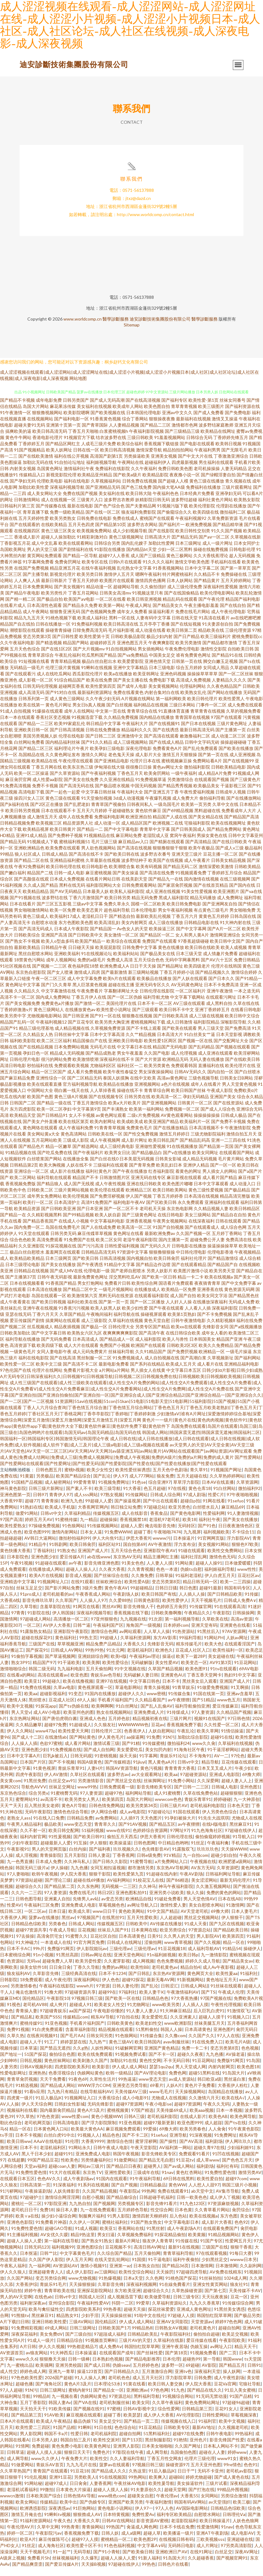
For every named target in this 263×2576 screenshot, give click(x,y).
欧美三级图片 (211, 415)
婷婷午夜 (33, 2299)
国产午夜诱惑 (90, 1273)
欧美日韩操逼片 (215, 2529)
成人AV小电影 (47, 1720)
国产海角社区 (48, 2392)
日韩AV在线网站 (118, 2529)
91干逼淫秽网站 (222, 1758)
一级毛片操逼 (239, 1360)
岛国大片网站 (36, 415)
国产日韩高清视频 (67, 738)
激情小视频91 (93, 2274)
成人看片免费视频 (84, 1080)
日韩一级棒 (79, 2367)
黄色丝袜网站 (57, 2069)
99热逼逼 (127, 2087)
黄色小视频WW (106, 2125)
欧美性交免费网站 (224, 1559)
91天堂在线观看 (33, 1242)
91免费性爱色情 (31, 2181)
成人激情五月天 (42, 825)
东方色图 (229, 2224)
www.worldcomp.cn (82, 327)
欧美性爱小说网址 (113, 1018)
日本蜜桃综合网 (15, 1963)
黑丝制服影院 (158, 2448)
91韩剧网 (58, 1553)
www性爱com (75, 2125)
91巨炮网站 (84, 2516)
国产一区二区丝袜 (236, 682)
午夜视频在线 (203, 1870)
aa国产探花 (80, 2019)
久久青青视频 (140, 1577)
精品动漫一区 (99, 595)
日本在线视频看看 (27, 1291)
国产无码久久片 (155, 1254)
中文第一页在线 (110, 719)
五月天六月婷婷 (92, 819)
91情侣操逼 (232, 1739)
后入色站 (178, 2224)
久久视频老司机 (233, 2436)
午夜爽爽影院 (161, 651)
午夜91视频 (21, 1571)
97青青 (18, 1621)
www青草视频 (178, 1951)
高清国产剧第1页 (106, 464)
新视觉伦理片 (63, 582)
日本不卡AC (18, 1957)
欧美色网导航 (243, 2125)
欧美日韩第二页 (182, 638)
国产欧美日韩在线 (121, 862)
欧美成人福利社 (92, 626)
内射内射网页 (221, 2075)
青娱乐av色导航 (105, 1683)
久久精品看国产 (150, 1708)
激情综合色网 (104, 1640)
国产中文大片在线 (195, 464)
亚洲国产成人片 (93, 1559)
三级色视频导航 (203, 1086)
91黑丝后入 (208, 1640)
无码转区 (186, 1534)
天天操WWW (234, 1857)
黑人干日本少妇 (36, 2162)
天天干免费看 (53, 2087)
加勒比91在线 (123, 2069)
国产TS (208, 2000)
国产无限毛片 (234, 458)
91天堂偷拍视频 (96, 806)
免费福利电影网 (109, 825)
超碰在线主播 (121, 993)
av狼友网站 (37, 2361)
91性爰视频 (59, 1845)
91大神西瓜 (61, 2361)
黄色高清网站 (74, 1142)
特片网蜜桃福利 (177, 582)
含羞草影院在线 (55, 1615)
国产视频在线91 (88, 2417)
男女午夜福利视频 (175, 918)
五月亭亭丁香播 (154, 632)
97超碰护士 (31, 2205)
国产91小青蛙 (106, 2560)
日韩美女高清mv (115, 601)
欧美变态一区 (194, 1671)
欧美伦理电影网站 (217, 601)
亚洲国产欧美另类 (125, 2510)
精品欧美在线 (211, 638)
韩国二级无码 (42, 1677)
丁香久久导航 (86, 1975)
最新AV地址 (203, 2436)
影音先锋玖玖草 (37, 1609)
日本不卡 (171, 1689)
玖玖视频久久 (126, 1857)
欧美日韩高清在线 (121, 632)
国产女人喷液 (60, 980)
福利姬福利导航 (219, 1577)
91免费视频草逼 (150, 788)
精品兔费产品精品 (103, 1652)
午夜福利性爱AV (93, 2311)
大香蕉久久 (134, 1652)
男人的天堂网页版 (49, 1857)
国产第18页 (176, 2361)
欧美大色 (213, 1652)
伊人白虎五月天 (220, 1584)
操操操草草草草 (202, 682)
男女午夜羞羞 (130, 1061)
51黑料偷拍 (147, 2038)
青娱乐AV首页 (50, 2473)
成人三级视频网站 (130, 750)
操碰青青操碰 (58, 638)
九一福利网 (39, 2274)
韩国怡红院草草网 (214, 2324)
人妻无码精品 (234, 477)
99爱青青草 (84, 1490)
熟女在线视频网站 (113, 1720)
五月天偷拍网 (99, 1677)
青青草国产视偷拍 (108, 813)
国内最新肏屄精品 (57, 2118)
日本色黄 (183, 2218)
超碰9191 (63, 2162)
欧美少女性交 (100, 1478)
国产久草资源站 (65, 781)
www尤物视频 (82, 2286)
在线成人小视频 (73, 1229)
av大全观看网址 (147, 1783)
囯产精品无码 (185, 545)
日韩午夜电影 (219, 2442)
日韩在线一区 (86, 458)
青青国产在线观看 (50, 2479)
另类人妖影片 (159, 1279)
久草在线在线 (246, 1012)
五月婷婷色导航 (133, 2218)
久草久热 (15, 2044)
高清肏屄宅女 (50, 1944)
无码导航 (82, 2560)
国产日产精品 (186, 645)
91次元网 (115, 1658)
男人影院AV (208, 1944)
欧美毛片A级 (237, 2050)
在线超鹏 (16, 2168)
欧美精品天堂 (23, 1123)
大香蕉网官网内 (93, 1515)
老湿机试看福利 (22, 2498)
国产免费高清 (238, 1036)
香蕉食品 (159, 1521)
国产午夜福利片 (88, 1161)
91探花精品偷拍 (170, 2243)
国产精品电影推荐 (142, 2367)
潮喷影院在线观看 (27, 638)
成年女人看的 (214, 1341)
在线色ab (43, 2305)
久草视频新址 (220, 1366)
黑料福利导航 (147, 2404)
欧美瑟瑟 (132, 2423)
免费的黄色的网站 (223, 1901)
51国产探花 (35, 2062)
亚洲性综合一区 (51, 1086)
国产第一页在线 (213, 763)
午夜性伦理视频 (226, 2013)
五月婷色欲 (119, 1727)
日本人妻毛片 (244, 1919)
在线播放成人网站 (46, 1577)
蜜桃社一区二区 (26, 2212)
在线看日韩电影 (246, 1018)
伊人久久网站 (20, 1739)
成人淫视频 (26, 1863)
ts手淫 (6, 2143)
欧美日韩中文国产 (227, 949)
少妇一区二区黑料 (175, 558)
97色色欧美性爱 (26, 2386)
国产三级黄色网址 (139, 1223)
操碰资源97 (177, 2473)
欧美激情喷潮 (85, 1068)
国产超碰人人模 (173, 489)
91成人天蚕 (195, 1932)
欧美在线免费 (99, 688)
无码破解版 (142, 1671)
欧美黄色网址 (98, 2454)
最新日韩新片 (54, 589)
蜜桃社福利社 (115, 2230)
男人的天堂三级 (42, 558)
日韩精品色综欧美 (28, 1932)
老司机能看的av (58, 1602)
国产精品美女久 (168, 614)
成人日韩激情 (179, 1030)
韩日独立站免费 (126, 1515)
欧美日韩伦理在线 (63, 875)
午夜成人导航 (62, 1938)
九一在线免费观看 (97, 2218)
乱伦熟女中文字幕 (134, 576)
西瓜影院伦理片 (87, 682)
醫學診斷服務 (116, 327)
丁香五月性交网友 (164, 2467)
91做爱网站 (125, 2168)
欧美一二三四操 (235, 1590)
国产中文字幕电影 (121, 837)
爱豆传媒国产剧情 (27, 1329)
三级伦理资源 (238, 638)
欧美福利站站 (126, 962)
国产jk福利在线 (14, 813)
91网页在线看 (86, 1615)
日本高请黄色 (132, 1944)
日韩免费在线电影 (94, 527)
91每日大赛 (240, 2261)
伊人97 (120, 1484)
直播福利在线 (211, 1074)
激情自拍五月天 (241, 1142)
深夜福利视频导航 (67, 495)
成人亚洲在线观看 (215, 1061)
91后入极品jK (48, 2106)
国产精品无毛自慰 (156, 2168)
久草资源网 (247, 1490)
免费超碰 (40, 2454)
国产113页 (132, 2448)
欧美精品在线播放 (116, 1092)
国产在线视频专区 (106, 1105)
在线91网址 (201, 2560)
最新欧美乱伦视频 (153, 924)
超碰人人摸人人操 (44, 2460)
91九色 (178, 2398)
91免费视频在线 (65, 1758)
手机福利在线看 (225, 570)
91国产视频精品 (29, 458)
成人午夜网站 (36, 620)
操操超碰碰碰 (233, 750)
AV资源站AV (65, 2274)
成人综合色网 (233, 1235)
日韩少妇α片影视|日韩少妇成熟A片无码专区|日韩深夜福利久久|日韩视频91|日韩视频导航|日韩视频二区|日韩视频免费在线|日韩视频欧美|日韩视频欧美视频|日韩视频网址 (131, 1385)
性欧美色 (69, 2168)
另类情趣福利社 (96, 2168)
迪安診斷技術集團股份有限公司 (74, 64)
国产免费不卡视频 (228, 1130)
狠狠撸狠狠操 (162, 1260)
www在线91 (118, 1839)
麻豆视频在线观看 (83, 2423)
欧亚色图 (79, 1683)
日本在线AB (229, 1907)
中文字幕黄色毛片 (77, 2261)
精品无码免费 (145, 906)
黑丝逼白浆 (235, 2087)
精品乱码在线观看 (180, 607)
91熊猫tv (20, 2324)
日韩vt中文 (51, 1521)
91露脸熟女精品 (35, 1640)
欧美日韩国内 (148, 2050)
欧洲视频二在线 (168, 831)
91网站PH (214, 1646)
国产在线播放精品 (170, 1136)
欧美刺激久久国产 (90, 2069)
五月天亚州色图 (206, 2473)
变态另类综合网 (50, 2286)
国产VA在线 (85, 2411)
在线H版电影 (214, 1832)
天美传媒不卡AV (245, 2299)
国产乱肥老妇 (77, 813)
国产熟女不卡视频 (22, 949)
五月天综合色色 (149, 968)
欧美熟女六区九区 (84, 1341)
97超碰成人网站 (35, 1627)
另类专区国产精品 (152, 1335)
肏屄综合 (240, 2218)
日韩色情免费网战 (106, 1814)
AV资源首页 (11, 2361)
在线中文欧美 (143, 1086)
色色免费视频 (170, 1969)
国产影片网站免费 (62, 1596)
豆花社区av (248, 1584)
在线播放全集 (76, 1167)
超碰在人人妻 (212, 2460)
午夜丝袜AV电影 (130, 2492)
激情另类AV (249, 2181)
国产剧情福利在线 (75, 558)
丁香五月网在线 (46, 775)
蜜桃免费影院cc (247, 645)
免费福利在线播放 (203, 495)
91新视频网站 (190, 1988)
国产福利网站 (247, 1366)
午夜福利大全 (130, 800)
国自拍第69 (134, 1553)
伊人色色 (110, 1988)
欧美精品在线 (44, 769)
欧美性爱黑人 (232, 707)
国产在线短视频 (186, 632)
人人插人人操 (192, 1602)
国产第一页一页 (114, 1310)
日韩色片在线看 (173, 2572)
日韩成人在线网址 (124, 1951)
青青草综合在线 (142, 719)
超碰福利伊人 (158, 471)
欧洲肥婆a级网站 (235, 1870)
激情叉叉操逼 (225, 427)
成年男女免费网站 (44, 1204)
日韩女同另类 (99, 2044)
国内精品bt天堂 (141, 558)
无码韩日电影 (181, 2554)
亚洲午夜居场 (175, 2355)
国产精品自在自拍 (229, 1223)
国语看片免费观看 (176, 1291)
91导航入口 (244, 1845)
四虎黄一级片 (20, 2106)
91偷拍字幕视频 (26, 1664)
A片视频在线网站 (138, 707)
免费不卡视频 (45, 794)
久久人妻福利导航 (127, 2467)
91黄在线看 (134, 2392)
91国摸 (138, 2268)
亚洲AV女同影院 (172, 2330)
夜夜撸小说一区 (184, 483)
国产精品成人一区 (116, 1347)
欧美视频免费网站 (94, 539)
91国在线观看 (186, 1820)
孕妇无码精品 (196, 1105)
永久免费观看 (191, 1211)
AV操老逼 (235, 2062)
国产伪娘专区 (93, 2510)
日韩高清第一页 (35, 2193)
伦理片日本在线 (145, 769)
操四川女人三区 (29, 806)
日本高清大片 (170, 1043)
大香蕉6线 (10, 1609)
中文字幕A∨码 (151, 2554)
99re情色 (232, 2473)
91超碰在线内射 (161, 1882)
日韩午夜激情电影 (188, 1329)
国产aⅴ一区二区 (214, 545)
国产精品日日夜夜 (123, 2174)
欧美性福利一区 (228, 1658)
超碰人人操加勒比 (58, 545)
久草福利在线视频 (125, 1329)
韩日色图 (188, 1596)
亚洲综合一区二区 (31, 1179)
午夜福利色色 (166, 502)
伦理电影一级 (97, 1279)
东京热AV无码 (127, 1565)
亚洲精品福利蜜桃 (67, 869)
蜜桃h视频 (74, 1478)
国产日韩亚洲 (76, 1024)
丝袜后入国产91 (113, 1938)
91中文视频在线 (129, 1677)
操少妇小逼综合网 (58, 2224)
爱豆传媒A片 (72, 1565)
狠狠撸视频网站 (47, 421)
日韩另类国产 (76, 408)
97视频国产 (88, 1926)
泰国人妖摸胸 (116, 1086)
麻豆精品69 (232, 1515)
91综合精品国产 (69, 688)
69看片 (157, 2094)
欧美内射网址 (103, 1130)
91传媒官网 (200, 1615)
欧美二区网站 (23, 1186)
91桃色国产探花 (180, 2286)
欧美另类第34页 (141, 1814)
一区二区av (35, 1919)
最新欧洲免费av (160, 1242)
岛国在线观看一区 (48, 1304)
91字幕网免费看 (38, 570)
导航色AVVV (33, 1795)
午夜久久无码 (216, 2112)
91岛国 (253, 2069)
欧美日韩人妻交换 (165, 2392)
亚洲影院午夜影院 (70, 1640)
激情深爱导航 (149, 458)
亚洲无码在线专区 (148, 1186)
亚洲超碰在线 (240, 2548)
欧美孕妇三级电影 (107, 757)
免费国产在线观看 (159, 949)
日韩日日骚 (166, 1596)
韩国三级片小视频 (239, 2193)
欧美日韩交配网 (63, 1839)
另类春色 (57, 1932)
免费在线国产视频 (80, 502)
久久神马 (147, 1895)
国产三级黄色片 (245, 788)
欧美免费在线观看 (62, 856)
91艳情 (180, 2448)
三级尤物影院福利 (208, 1142)
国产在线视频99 (238, 769)
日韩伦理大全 (121, 1335)
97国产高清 (11, 1528)
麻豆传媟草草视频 (94, 1242)
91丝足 (198, 1851)
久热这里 (137, 2479)
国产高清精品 (198, 850)
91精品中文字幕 (119, 1273)
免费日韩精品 (247, 968)
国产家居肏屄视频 (175, 893)
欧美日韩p (188, 1963)
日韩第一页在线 (187, 670)
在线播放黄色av (80, 1018)
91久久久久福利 (158, 570)
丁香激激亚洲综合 (231, 464)
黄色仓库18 (199, 1497)
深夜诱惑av (59, 2516)
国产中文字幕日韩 (48, 1341)
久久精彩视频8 (221, 1329)
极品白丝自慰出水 (99, 670)
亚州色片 (198, 2448)
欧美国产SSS (47, 2025)
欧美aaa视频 (202, 2118)
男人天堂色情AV (199, 1907)
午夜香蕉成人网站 (93, 1602)
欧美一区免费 (63, 918)
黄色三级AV (120, 2050)
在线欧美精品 (54, 533)
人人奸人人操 (179, 1310)
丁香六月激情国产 (86, 906)
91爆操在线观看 (47, 719)
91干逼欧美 (69, 1671)
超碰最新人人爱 (55, 1851)
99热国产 (115, 2535)
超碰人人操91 (209, 1571)
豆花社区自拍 (103, 1944)
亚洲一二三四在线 (228, 1148)
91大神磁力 (27, 1951)
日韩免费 (202, 2386)
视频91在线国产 (209, 1727)
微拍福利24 (178, 1752)
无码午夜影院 (38, 1820)
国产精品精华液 (228, 533)
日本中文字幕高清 (107, 1043)
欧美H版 (119, 1664)
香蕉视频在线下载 (131, 1621)
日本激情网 (202, 2274)
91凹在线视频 (225, 2162)
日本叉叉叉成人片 (214, 1776)
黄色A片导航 (74, 1814)
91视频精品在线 (99, 844)
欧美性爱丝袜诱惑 (132, 1478)
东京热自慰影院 (31, 980)
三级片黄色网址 (232, 732)
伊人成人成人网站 (129, 2075)
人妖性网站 (102, 2056)
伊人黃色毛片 (111, 1745)
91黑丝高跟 (67, 1963)
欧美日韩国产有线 (158, 1602)
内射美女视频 (23, 477)
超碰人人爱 (131, 1534)
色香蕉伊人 (135, 1739)
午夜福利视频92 (190, 527)
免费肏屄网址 (68, 570)
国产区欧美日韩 (161, 1211)
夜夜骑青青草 (207, 1291)
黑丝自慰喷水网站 (35, 962)
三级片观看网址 (237, 495)
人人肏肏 (217, 2137)
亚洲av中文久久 (177, 421)
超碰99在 (107, 2000)
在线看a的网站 (21, 1683)
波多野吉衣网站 (142, 533)
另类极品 (44, 1484)
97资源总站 (199, 1938)
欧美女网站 (26, 2510)
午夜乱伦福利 (68, 663)
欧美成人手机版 (60, 1515)
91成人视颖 (86, 2237)
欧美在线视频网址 (228, 831)
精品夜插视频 (67, 1335)
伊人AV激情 (55, 1783)
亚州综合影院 (61, 2311)
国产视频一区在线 (195, 1049)
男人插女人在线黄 (148, 1378)
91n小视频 (43, 1963)
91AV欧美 (54, 2423)
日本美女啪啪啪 (157, 2454)
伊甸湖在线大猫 (109, 775)
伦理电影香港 (220, 1260)
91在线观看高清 (229, 1615)
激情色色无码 (222, 1565)
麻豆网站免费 (129, 844)
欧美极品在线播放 (154, 987)
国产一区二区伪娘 (124, 1005)
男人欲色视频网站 (98, 856)
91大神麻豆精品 (175, 2019)
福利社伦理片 (194, 1267)
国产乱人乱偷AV (157, 1714)
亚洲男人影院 (126, 2454)
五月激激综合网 (157, 2380)
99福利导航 (190, 1646)
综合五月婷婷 (189, 676)
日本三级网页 (58, 1267)
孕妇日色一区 (36, 1061)
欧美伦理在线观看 (107, 1198)
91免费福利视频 (87, 632)
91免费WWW (117, 1540)
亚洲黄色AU (172, 1683)
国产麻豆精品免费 (17, 1086)
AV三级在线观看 (189, 1012)
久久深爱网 (208, 1789)
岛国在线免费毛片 (62, 1235)
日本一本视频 (229, 2118)
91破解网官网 (128, 2056)
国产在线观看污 (20, 682)
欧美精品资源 (27, 1217)
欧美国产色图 (40, 1105)
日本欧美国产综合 (43, 2504)
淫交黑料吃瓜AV (125, 1285)
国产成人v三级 (229, 856)
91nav (167, 2181)
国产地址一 (11, 2062)
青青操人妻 (26, 2019)
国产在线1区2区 (56, 657)
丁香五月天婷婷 (83, 589)
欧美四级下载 (50, 1354)
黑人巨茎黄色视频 (89, 993)
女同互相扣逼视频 (107, 1876)
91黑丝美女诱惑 (229, 2317)
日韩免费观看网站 (139, 893)
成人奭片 (58, 2013)
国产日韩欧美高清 (170, 1024)
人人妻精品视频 (124, 433)
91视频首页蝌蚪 (100, 2349)
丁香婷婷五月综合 (224, 881)
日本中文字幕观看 (211, 1192)
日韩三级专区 (186, 2305)
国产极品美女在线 (157, 962)
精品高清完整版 (235, 1204)
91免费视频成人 (128, 1366)
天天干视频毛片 (206, 1609)
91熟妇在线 (31, 1515)
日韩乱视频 (31, 2069)
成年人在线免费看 (75, 825)
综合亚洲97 (159, 1490)
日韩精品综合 (70, 2349)
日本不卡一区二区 (154, 1012)
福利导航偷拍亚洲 (192, 1714)
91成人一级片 (40, 2349)
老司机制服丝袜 (114, 2411)
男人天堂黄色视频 (239, 1092)
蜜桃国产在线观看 (157, 527)
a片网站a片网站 (114, 1378)
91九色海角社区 (206, 1839)
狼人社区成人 (28, 862)
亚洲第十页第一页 (63, 433)
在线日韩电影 (171, 1223)
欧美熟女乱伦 (193, 701)
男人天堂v (21, 1720)
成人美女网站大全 (44, 502)
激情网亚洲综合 (225, 943)
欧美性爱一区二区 (17, 1372)
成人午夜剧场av (78, 2187)
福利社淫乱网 (194, 1565)
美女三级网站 (198, 1223)
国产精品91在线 (227, 663)
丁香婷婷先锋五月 (230, 446)
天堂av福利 (35, 2174)
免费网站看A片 (207, 769)
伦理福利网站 (193, 694)
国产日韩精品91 (52, 1123)
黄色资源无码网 (239, 1298)
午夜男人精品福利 (24, 1832)
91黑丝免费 (35, 1789)
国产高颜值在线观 (31, 887)
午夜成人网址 (139, 614)
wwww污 (162, 1546)
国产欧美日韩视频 (48, 1310)
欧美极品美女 (206, 794)
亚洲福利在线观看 (222, 1211)
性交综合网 (161, 2218)
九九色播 (79, 1876)
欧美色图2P (145, 2548)
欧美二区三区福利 (54, 1049)
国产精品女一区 (108, 2398)
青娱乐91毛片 (53, 2293)
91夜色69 (77, 2087)
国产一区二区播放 (147, 1310)
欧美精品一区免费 (178, 1298)
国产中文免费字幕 (238, 1291)
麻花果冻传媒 (63, 415)
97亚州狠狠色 (104, 1627)
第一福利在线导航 (61, 2249)
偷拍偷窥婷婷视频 (212, 1845)
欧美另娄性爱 (88, 1969)
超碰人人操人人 (81, 1577)
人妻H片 (95, 1776)
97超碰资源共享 (80, 2000)
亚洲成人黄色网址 (194, 2317)
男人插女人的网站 (219, 1179)
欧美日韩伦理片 (202, 707)
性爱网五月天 (238, 2249)
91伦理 (72, 2150)
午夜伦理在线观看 (75, 769)
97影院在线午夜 (128, 2460)
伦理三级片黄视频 (62, 676)
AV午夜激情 (159, 1553)
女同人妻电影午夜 (54, 1360)
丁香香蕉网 (123, 1863)
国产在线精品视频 (35, 1055)
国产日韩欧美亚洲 (58, 1217)
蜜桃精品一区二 (116, 2548)
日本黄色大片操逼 (73, 2498)
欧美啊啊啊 (102, 1714)
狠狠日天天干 (77, 2460)
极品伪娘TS (84, 2429)
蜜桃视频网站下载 (148, 1030)
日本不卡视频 (28, 2143)
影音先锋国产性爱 (227, 2448)
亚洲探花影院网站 (94, 2299)
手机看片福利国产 (115, 1708)
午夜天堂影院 (144, 2156)
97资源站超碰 (29, 1888)
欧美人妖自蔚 (108, 1223)
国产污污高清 (90, 1254)
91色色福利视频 (119, 2554)
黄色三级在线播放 (206, 489)
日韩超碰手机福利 (156, 2205)
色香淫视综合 (61, 2081)
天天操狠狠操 (82, 2293)
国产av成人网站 (179, 2174)
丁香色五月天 (130, 781)
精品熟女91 (67, 2324)
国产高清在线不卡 (86, 862)
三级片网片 (180, 1727)
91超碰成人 (80, 1733)
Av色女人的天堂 (132, 937)
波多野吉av (118, 1783)
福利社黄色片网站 (215, 508)
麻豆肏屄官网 (18, 788)
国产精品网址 (170, 974)
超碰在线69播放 (88, 1888)
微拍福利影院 (197, 775)
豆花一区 (239, 2305)
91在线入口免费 (48, 1826)
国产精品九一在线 (165, 887)
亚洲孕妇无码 (228, 502)
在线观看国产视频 (211, 788)
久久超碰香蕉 (201, 2566)
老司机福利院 (103, 2442)
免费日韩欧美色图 (175, 477)
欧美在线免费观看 (95, 2062)
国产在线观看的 (25, 533)
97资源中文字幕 (132, 1260)
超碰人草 (152, 2541)
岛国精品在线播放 (225, 2100)
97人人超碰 (11, 2398)
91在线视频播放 (182, 1155)
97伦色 (238, 1764)
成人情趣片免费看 (220, 962)
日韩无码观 (81, 1764)
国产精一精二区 (20, 607)
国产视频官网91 (231, 2566)
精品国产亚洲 (229, 1347)
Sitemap (132, 333)
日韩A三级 (134, 2125)
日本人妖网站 (180, 589)
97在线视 (177, 1497)
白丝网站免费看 (29, 750)
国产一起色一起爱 (62, 800)
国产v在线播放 (177, 1161)
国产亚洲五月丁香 (161, 800)
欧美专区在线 (95, 570)
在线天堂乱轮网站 (112, 2268)
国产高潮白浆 (193, 1366)
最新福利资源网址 (94, 701)
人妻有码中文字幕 (153, 626)
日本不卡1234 (112, 1982)
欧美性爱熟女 (13, 1534)
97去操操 (25, 1944)
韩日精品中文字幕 (103, 732)
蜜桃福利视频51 (74, 850)
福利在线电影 (77, 489)
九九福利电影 (70, 1677)
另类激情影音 (91, 1789)
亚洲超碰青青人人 (46, 2280)
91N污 (169, 1745)
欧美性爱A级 (136, 1590)
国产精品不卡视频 (17, 408)
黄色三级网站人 (49, 1018)
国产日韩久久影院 (110, 1870)
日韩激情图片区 (114, 1186)
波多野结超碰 (184, 508)
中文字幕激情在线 (58, 999)
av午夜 (75, 1571)
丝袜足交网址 (62, 1795)
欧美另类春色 (193, 2137)
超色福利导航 (117, 918)
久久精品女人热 (38, 1043)
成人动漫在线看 (150, 638)
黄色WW (177, 2193)
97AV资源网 (234, 1640)
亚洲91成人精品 (31, 844)
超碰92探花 (133, 1988)
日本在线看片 (23, 912)
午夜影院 (221, 1621)
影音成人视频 (78, 1584)
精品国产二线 (40, 881)
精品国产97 (44, 1671)
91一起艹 (62, 2560)
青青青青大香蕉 (179, 1776)
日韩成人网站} (194, 1994)
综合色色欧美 (23, 1248)
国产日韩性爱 (65, 645)
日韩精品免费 (80, 1826)
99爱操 (150, 2137)
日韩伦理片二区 (106, 1739)
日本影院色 (18, 1565)
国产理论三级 (58, 1888)
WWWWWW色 (133, 1733)
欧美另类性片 (54, 601)
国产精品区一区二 (157, 943)
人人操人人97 (93, 1609)
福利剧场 (214, 2150)
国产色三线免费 (136, 495)
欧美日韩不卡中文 (176, 1018)
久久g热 (80, 2056)
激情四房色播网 (150, 589)
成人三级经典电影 (116, 1155)
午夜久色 (62, 2529)
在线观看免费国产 (220, 2237)
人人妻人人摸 (159, 1571)
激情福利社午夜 (79, 477)
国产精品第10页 (110, 533)
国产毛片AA (72, 2044)
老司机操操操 (207, 477)
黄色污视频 (151, 1776)
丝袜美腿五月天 (209, 2031)
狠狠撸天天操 (52, 2367)
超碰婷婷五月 (103, 651)
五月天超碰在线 (192, 1484)
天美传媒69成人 (171, 2118)
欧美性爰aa (227, 1982)
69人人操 (86, 1708)
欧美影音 (100, 2075)
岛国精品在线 (31, 763)
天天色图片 (151, 1826)
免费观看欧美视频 (71, 1074)
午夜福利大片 (135, 732)
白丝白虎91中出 (59, 2143)
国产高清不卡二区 (80, 1372)
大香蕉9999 (92, 2150)
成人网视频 (143, 1969)
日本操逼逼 (86, 2361)
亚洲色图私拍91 (131, 1901)
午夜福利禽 (218, 1851)
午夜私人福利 (13, 2274)
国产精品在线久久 (204, 2398)
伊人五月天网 (79, 2268)
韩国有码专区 (237, 1596)
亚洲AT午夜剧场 (212, 2541)
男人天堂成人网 (190, 2075)
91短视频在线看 (33, 670)
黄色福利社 (66, 1646)
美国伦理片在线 (121, 1012)
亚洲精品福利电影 (241, 1372)
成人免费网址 (230, 906)
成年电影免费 (49, 408)
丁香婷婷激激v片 (16, 1018)
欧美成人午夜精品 (53, 2429)
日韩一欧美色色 (192, 2205)
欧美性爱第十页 (94, 645)
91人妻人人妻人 (141, 2019)
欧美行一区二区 (38, 1211)
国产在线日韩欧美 (229, 850)
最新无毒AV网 (160, 1988)
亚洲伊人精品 (196, 1173)
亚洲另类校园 (68, 2373)
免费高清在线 (239, 1248)
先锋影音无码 (160, 1652)
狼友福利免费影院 (138, 520)
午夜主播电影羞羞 (201, 614)
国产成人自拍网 (99, 1758)
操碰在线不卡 (130, 1099)
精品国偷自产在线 (89, 1049)
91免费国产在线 (79, 1248)
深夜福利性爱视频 (220, 595)
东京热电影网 (180, 1217)
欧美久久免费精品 (216, 1354)
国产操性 (168, 2150)
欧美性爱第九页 (128, 1882)
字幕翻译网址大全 (121, 999)
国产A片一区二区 (224, 937)
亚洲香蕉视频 (139, 1229)
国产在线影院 (161, 539)
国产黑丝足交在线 (123, 1789)
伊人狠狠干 (232, 1926)
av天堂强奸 (219, 2510)
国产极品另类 (247, 2324)
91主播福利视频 (22, 2243)
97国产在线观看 (226, 725)
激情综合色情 (120, 2150)
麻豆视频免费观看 (123, 2137)
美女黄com (10, 1789)
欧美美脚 (91, 1671)
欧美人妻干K (151, 2000)
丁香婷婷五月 (31, 452)
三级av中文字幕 (87, 912)
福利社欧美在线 (82, 1310)
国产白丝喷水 (247, 1080)
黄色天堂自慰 (157, 1329)
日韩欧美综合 (27, 943)
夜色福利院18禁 (83, 974)
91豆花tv (185, 2168)
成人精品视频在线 (72, 1036)
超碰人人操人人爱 (24, 2249)
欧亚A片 (28, 2548)
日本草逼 (28, 2056)
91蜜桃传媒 (66, 1528)
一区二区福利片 (190, 999)
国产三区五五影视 (54, 912)
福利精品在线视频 (150, 713)
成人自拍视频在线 (162, 1366)
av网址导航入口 (142, 1913)
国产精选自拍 (122, 924)
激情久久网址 (94, 763)
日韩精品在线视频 (31, 1279)
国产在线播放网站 (243, 806)
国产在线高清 (63, 1366)
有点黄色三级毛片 (211, 918)
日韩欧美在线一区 (105, 1142)
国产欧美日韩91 (88, 1845)
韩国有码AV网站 (190, 2510)
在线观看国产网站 (236, 1161)
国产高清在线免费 (157, 881)
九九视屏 (192, 1540)
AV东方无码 (202, 1876)
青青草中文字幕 (155, 837)
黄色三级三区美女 (58, 539)
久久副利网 (250, 2274)
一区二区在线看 (110, 607)
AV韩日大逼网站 (40, 1546)
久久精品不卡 (207, 582)
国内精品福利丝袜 (62, 750)
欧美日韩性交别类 (192, 539)
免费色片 (101, 2460)
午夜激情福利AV (183, 2000)
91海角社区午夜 (189, 1758)
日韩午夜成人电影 (110, 2156)
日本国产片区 (33, 1770)
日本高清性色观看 (44, 614)
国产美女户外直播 (40, 1130)
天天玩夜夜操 (215, 2305)
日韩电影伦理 (242, 558)
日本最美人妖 (96, 900)
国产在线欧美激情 (35, 464)
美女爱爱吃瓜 (130, 1758)
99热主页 (88, 1646)
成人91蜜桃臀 (167, 1801)
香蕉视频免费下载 (184, 1733)
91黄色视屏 (44, 1776)
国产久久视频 (207, 1951)
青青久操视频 (157, 1696)
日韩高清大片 (158, 545)
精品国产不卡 (85, 1186)
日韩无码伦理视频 (40, 694)
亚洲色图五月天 (132, 651)
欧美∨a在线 (27, 2224)
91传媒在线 (186, 2249)
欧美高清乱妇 (107, 931)
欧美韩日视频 (228, 452)
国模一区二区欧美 (148, 912)
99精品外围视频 (232, 2498)
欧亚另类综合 (173, 1938)
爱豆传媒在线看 (201, 2349)
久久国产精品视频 (99, 2199)
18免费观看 (31, 1988)
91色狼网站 (73, 1534)
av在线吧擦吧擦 (246, 626)
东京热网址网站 (24, 1727)
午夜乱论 (185, 1739)
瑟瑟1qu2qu (161, 2075)
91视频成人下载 (42, 850)
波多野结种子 (134, 869)
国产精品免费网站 (224, 837)
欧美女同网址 (205, 1161)
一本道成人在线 (55, 1951)
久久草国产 (66, 1609)
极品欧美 (53, 1832)
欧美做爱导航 (158, 2305)
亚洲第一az (120, 2274)
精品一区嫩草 (58, 1155)
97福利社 (128, 2000)
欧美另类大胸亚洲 (112, 1030)
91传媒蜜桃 (153, 1752)
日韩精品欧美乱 (142, 2342)
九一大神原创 (246, 1808)
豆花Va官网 (225, 2392)
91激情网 (235, 1913)
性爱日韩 (79, 2442)
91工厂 (51, 2050)
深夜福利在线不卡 (116, 1068)
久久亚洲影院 (31, 1254)
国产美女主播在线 (130, 688)
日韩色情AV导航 (79, 2504)
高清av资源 (241, 1627)
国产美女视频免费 (22, 1012)
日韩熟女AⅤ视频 (171, 2336)
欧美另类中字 (13, 1024)
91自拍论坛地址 (69, 471)
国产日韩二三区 (100, 744)
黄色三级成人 (36, 924)
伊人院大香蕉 (73, 1882)
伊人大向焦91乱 (107, 1546)
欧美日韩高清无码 (49, 439)
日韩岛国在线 (243, 924)
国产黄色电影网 (185, 1521)
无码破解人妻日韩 (140, 1683)
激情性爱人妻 (173, 1913)
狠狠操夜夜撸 (162, 427)
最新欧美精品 (27, 956)
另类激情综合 (180, 788)
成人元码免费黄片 (89, 1360)
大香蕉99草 (11, 1509)
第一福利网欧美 (171, 707)
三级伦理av (120, 1957)
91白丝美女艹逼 (199, 1043)
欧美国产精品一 (90, 949)
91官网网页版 (210, 1546)
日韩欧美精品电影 (228, 775)
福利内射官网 (33, 1845)
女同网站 (209, 2504)
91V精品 (172, 1863)
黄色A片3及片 (90, 2118)
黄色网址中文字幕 (22, 993)
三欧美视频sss (210, 2548)
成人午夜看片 (197, 869)
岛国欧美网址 (13, 558)
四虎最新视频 (185, 471)
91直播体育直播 (173, 719)
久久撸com (175, 2044)
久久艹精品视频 (141, 1043)
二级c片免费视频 (143, 1123)
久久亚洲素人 (183, 2025)
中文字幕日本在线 (134, 1055)
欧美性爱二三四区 (33, 2436)
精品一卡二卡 (191, 1285)
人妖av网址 (237, 1646)
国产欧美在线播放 (236, 757)
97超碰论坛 (159, 1820)
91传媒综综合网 (237, 2311)
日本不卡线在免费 (176, 2535)
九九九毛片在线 (81, 2473)
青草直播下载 (36, 520)
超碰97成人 (56, 2492)
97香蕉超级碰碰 (193, 949)
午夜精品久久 (197, 1621)
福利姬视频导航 (101, 471)
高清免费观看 (50, 1248)
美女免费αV (51, 2342)
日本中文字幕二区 (202, 576)
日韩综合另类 (107, 551)
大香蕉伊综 (26, 2293)
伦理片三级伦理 (199, 2467)
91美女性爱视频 (196, 900)
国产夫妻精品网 (141, 514)
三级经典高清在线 (78, 1982)
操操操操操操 (207, 1123)
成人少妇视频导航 (130, 539)
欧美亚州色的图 (78, 1720)
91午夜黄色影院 (243, 2137)
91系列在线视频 (93, 2193)
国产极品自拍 (50, 607)
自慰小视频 (93, 2205)
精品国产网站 (76, 651)
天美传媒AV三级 (131, 2100)
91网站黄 (184, 1571)
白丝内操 (77, 1857)
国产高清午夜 (152, 1341)
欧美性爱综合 (115, 1671)
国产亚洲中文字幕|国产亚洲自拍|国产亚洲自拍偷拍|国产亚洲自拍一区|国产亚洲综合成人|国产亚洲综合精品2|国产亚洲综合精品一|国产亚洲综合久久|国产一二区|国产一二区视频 (131, 1404)
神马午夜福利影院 (176, 1895)
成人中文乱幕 (44, 551)
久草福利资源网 (135, 1646)
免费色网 (177, 2081)
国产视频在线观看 (232, 1055)
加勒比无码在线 (38, 471)
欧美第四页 (113, 1808)
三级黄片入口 (90, 508)
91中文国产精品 (162, 1919)
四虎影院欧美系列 (72, 2075)
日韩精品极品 (153, 2193)
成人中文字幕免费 (84, 987)
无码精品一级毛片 (27, 676)
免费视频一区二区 (182, 1117)
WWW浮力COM (94, 2094)
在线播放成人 (147, 1298)
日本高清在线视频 (201, 1204)
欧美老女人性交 (109, 2013)
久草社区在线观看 (87, 1783)
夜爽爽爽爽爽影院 (120, 1341)
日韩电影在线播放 (189, 1254)
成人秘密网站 (58, 1490)
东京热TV (92, 2181)
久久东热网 (88, 1895)
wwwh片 (85, 1994)
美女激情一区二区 (121, 943)
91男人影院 (118, 2224)
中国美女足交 (162, 663)
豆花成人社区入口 (192, 1658)
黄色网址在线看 (128, 1242)
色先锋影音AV (155, 1857)
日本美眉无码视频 (136, 1167)
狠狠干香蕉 (241, 2255)
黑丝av (68, 1926)
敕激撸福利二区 (195, 744)
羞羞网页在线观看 (62, 1260)
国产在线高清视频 (143, 408)
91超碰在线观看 (50, 1571)
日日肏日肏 (60, 1975)
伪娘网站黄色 (90, 2081)
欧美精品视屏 (36, 837)
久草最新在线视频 (102, 869)
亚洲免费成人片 (149, 1720)
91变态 (75, 1702)
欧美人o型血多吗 (57, 949)
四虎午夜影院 (29, 1783)
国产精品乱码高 (195, 1148)
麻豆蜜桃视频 (98, 881)
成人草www (207, 2168)
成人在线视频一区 (58, 508)
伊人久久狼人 (13, 2280)
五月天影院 (75, 1863)
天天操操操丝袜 (116, 2324)
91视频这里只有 (147, 601)
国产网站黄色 (82, 1745)
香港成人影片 (27, 545)
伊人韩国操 (63, 1621)
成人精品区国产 (136, 831)
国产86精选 (177, 1888)
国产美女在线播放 (58, 1273)
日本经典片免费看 (197, 502)
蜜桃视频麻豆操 (176, 769)
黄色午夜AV (116, 1596)
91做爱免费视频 (212, 1696)
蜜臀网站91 (27, 1808)
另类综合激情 (234, 2504)
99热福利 (244, 2442)
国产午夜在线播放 (130, 1179)
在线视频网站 (40, 427)
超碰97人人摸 (85, 2548)
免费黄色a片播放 (57, 1012)
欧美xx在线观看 (186, 1335)
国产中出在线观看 (160, 1509)
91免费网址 (225, 2143)
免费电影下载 (162, 688)
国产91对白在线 (60, 701)
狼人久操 (195, 1901)
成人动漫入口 (242, 1192)
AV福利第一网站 (175, 2156)
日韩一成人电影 (69, 881)
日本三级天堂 (189, 962)
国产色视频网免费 (98, 620)
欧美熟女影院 (247, 508)
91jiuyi (139, 1770)
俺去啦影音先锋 (160, 1534)
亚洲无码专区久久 (152, 993)
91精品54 (231, 1957)
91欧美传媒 (59, 2417)
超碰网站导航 (126, 595)
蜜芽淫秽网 (146, 2150)
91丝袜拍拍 (210, 2286)
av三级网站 (105, 2280)
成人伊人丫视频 (225, 2205)
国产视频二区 (13, 1335)
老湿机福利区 (140, 1658)
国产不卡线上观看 (143, 1036)
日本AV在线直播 (218, 1490)
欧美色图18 (248, 2075)
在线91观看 (82, 1590)
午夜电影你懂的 (108, 2019)
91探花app (45, 1714)
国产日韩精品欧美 (224, 1602)
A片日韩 (28, 2355)
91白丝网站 (224, 1497)
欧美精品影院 (155, 483)
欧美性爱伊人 (175, 1609)
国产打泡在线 (201, 2498)
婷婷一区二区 (20, 2541)
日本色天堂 (238, 1814)
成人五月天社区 (147, 2386)
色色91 (250, 2473)
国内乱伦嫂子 (134, 551)
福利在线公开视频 (71, 464)
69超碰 (192, 2373)
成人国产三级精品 (148, 564)
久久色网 (154, 2286)
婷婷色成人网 (33, 2380)
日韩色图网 (144, 1851)
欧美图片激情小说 (190, 1279)
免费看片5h (38, 2566)
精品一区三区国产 (48, 1080)
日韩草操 (164, 1584)
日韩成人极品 (234, 1123)
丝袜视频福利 (65, 2566)
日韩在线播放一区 (53, 632)
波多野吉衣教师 (119, 508)
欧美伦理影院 (202, 514)
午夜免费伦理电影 (182, 657)
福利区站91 (109, 1553)
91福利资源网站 (35, 2529)
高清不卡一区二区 (17, 1005)
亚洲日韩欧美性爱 (49, 2330)
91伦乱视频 (35, 2485)
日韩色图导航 (29, 1907)
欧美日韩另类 (117, 906)
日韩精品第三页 (197, 2417)
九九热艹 (97, 2050)
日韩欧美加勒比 (15, 1341)
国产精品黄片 (207, 589)
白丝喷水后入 (206, 1515)
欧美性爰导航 (161, 2492)
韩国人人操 (171, 2038)
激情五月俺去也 (26, 2523)
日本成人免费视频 (67, 887)
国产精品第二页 (59, 1895)
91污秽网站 (11, 2199)
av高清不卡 (51, 1808)
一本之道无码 (247, 999)
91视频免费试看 (130, 2062)
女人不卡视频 (82, 1123)
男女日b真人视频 (88, 713)
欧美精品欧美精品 (27, 1267)
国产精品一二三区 (35, 732)
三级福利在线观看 (110, 1173)
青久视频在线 (238, 489)
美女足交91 (110, 2429)
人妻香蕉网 (100, 2492)
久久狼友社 (105, 1733)
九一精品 (88, 1528)
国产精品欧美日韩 (230, 1938)
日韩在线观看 (228, 1229)
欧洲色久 (164, 1658)
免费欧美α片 (246, 1099)
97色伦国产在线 (15, 1378)
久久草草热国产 (15, 2479)
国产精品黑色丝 (243, 1304)
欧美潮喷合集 (122, 875)
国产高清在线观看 (161, 744)
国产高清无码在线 (76, 794)
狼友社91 (239, 2293)
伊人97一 (144, 2516)
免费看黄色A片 (167, 757)
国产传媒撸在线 (51, 514)
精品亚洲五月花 (65, 576)
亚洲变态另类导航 (130, 2094)
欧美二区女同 (109, 1248)
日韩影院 (8, 1988)
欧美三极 (241, 2510)
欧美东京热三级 (78, 775)
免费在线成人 (126, 527)
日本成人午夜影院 (71, 937)
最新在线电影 (80, 514)
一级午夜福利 (184, 781)
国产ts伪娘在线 (74, 1714)
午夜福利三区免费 (41, 1913)
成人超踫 (213, 2131)
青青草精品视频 (65, 670)
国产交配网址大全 (231, 1049)
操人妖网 (231, 2380)
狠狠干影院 (100, 1882)
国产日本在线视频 (198, 732)
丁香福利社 (44, 1559)
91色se (139, 1490)
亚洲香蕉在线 (210, 1298)
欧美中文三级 (49, 1372)
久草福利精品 (77, 1521)
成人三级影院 (94, 1329)
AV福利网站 (118, 1888)
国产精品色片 (31, 1155)
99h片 (39, 1957)
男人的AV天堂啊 (16, 2305)
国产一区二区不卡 (121, 1217)
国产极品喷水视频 (112, 794)
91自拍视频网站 (121, 657)
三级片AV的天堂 (135, 2349)
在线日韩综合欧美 (183, 1341)
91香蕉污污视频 (74, 1316)
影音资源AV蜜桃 (152, 2529)
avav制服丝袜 (176, 2050)
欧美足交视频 (235, 2342)
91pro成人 (30, 1602)
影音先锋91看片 (161, 2212)
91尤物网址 (138, 2013)
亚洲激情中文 (130, 744)
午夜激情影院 (238, 1136)
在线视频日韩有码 (176, 2548)
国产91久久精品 (96, 750)
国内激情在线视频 (201, 887)
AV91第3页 (221, 1671)
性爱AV (14, 1913)
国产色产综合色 (109, 514)
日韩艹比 (48, 2261)
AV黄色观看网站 (177, 1123)
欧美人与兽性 (175, 1347)
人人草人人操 (157, 1640)
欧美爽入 (157, 2485)
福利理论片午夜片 (71, 757)
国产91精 (131, 1752)
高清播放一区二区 (70, 1627)
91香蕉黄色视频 (105, 427)
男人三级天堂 (211, 1036)
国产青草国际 (95, 433)
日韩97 (40, 1503)
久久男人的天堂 (179, 1944)
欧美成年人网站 (128, 415)
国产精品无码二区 (180, 875)
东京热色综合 (13, 1801)
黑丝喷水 (37, 1708)
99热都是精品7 (81, 2355)
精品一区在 (234, 1951)
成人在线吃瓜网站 (54, 682)
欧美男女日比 (117, 1161)
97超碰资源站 (193, 1783)
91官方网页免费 (88, 1951)
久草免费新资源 (222, 527)
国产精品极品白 (147, 1161)
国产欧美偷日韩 (137, 2560)
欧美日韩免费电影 (184, 912)
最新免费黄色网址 (90, 1285)
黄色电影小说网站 (115, 2516)
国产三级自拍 (78, 2342)
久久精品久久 (27, 999)
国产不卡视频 (61, 1770)
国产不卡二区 (135, 2143)
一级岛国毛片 (167, 813)
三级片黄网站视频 (71, 1198)
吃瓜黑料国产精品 (99, 663)
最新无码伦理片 (235, 1888)
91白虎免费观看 (47, 2038)
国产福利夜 (100, 1857)
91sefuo (236, 1509)
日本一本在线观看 (17, 725)
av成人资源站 (182, 2087)
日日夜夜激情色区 (235, 1534)
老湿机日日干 (95, 924)
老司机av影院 (239, 2479)
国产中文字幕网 (191, 937)
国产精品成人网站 (57, 2094)
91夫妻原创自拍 (217, 632)
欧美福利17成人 (65, 924)
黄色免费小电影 (67, 2454)
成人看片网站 (78, 1752)
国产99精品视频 (78, 1223)
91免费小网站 (181, 1789)
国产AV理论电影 (150, 2081)
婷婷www (237, 2460)
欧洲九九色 (72, 1509)
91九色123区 (192, 2212)
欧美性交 (98, 2467)
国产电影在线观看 (197, 452)
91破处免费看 (167, 1907)
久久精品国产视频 (233, 1720)
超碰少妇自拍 (224, 1863)
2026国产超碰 (58, 2386)
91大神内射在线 (235, 931)
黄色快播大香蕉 (15, 1559)
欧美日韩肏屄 (167, 1267)
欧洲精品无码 (175, 1068)
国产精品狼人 (50, 1192)
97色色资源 (48, 2125)
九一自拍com (195, 1863)
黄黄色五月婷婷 (214, 924)
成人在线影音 (135, 1521)
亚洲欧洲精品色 (29, 856)
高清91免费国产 (96, 1211)
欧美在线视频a (219, 1285)
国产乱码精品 (201, 1055)
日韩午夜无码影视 (54, 1285)
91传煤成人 (178, 1720)
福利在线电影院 (33, 1366)
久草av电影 (64, 1696)
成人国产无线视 (79, 1192)
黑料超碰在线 (207, 819)
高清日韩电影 (13, 1074)
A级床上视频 (12, 2566)
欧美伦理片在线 (240, 1074)
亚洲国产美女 (223, 1105)
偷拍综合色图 (62, 2062)
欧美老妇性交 (149, 2031)
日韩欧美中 (136, 1932)
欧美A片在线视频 (46, 1584)
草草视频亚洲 (70, 1652)
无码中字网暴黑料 (182, 968)
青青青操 (49, 1509)
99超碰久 (51, 1689)
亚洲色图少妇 (44, 1565)
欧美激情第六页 (82, 1304)
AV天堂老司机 (194, 1919)
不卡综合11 (243, 1540)
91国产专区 (211, 2249)
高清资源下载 (23, 1354)
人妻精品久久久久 (229, 688)
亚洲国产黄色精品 (161, 2056)
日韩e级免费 (149, 1863)
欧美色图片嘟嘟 (177, 1192)
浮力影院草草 (178, 2386)
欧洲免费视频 (199, 533)
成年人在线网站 (79, 719)
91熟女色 (66, 1559)
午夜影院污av (48, 2541)
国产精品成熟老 (100, 1061)
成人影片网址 (134, 1148)
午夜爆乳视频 (158, 806)
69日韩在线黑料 (178, 2187)
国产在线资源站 (228, 1111)
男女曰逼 (106, 2243)
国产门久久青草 (56, 993)
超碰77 (32, 1509)
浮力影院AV (238, 1546)
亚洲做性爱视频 (150, 1155)
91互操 (80, 1851)
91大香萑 (132, 1497)
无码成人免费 (241, 1310)
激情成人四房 (87, 980)
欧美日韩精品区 (244, 1217)
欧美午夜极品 (201, 856)
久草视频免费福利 (134, 2243)
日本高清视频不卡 (206, 1136)
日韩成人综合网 (165, 1503)
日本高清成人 (85, 1347)
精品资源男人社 (78, 831)
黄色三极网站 (179, 564)
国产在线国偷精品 (181, 601)
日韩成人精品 (55, 862)
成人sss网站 (86, 1503)
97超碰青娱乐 (53, 2019)
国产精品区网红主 (62, 452)
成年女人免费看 (132, 620)
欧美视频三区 (49, 831)
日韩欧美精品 (247, 875)
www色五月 (228, 1708)
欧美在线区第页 (73, 1130)
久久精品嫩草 (29, 1733)
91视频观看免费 (190, 881)
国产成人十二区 (27, 1745)
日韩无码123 (36, 2255)
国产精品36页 (175, 2274)
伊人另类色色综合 (219, 1820)
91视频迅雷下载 (87, 725)
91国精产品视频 (26, 1490)
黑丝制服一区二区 (94, 1366)
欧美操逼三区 (162, 937)
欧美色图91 (196, 1677)
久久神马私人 (77, 1870)
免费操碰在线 (234, 582)
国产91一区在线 (105, 1024)
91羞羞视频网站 (169, 446)
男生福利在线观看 (216, 471)
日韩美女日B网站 (236, 1086)
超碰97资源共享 (31, 1938)
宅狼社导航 (250, 2392)
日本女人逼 (91, 1540)
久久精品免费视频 (121, 725)
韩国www (232, 2367)
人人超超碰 (171, 1926)
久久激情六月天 (204, 2106)
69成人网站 (56, 2336)
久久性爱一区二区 (221, 1733)
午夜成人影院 (220, 1099)
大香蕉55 (189, 2504)
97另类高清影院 (236, 2554)
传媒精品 (48, 2510)
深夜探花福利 (24, 2342)
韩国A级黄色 (89, 1770)
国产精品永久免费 (80, 614)
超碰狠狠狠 (231, 1801)
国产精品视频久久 (212, 980)
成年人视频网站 (61, 968)
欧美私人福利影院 (127, 900)
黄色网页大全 (200, 1982)
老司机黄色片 (203, 2336)
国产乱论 (102, 1484)
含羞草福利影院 (80, 2038)
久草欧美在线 (215, 1627)
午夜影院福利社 (175, 2342)
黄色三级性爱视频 (205, 1198)
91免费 (153, 1745)
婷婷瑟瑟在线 (73, 2050)
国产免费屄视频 (182, 1360)
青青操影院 (51, 1863)
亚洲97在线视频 (111, 1689)
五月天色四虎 (81, 533)
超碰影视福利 (53, 1702)
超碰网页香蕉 (71, 694)
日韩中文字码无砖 (202, 750)
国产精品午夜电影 (22, 601)
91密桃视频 (106, 1764)
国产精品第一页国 (216, 1155)
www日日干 (104, 1919)
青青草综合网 (157, 1099)
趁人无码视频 (242, 564)
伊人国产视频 (139, 1204)
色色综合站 (125, 2436)
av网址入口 (221, 2355)
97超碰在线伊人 (240, 1839)
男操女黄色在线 (212, 844)
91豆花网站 (245, 1671)
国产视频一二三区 (49, 974)
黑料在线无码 (72, 893)
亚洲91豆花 (60, 2485)
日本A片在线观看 (17, 2429)
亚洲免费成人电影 (78, 1913)
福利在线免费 (249, 1329)
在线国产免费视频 (31, 576)
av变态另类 (112, 1907)
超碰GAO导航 (58, 2237)
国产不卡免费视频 (214, 1322)
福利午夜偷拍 (186, 2268)
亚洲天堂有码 (204, 1633)
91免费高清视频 (15, 794)
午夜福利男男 (207, 458)
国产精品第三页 (26, 2423)
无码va (33, 1969)
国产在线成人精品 (166, 750)
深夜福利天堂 (207, 2380)
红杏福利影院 (161, 1179)
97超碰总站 (155, 1515)
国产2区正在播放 (46, 813)
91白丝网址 (127, 1714)
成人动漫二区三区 (228, 744)
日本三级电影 (162, 676)
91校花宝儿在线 (148, 1888)
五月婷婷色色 (146, 2373)
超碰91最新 (210, 1596)
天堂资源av (202, 2330)
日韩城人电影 (224, 1795)
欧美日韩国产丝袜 (188, 1099)
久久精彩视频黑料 (44, 1223)
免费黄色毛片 (139, 1136)
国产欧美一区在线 (122, 2006)
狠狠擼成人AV (87, 2523)
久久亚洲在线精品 (116, 788)
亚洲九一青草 (61, 2380)
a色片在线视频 (175, 1092)
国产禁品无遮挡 (55, 2056)
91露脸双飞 (183, 1857)
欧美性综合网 (145, 1291)
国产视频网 (104, 2212)
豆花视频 (86, 1938)
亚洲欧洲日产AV (171, 2560)
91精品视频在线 (20, 1161)
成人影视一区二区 (35, 688)
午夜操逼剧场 (38, 2199)
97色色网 (159, 2398)
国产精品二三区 (155, 433)
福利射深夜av (33, 2311)
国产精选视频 (49, 651)
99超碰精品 (141, 1596)
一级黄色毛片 (23, 1360)
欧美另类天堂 (222, 1279)
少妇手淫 (90, 2324)
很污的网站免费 (56, 1068)
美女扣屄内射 (158, 1758)
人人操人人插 (24, 1752)
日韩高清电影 (66, 2131)
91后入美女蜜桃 (240, 2398)
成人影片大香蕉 (216, 2230)
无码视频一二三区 (118, 1895)
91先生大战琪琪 (213, 1826)
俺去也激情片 (29, 2000)
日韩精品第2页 (24, 1173)
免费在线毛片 (82, 1901)
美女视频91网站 (213, 1553)
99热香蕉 (112, 2317)
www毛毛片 (161, 2100)
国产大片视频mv (89, 657)
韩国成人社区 (92, 2305)
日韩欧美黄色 (120, 2031)
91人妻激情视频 (242, 1521)
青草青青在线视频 (207, 719)
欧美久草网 (208, 1739)
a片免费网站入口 (171, 1870)
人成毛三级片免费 (98, 452)
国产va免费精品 (133, 663)
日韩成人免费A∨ (240, 1609)
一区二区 (31, 1633)
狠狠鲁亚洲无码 (65, 620)
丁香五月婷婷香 (168, 1204)
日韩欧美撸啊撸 (166, 1621)
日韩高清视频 (112, 1267)
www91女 (227, 2467)
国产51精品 (203, 1708)
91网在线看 (214, 1509)
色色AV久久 (49, 2187)
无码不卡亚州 (210, 2479)
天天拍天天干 (33, 2417)
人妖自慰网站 (161, 1739)
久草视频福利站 (106, 489)
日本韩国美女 (202, 1347)
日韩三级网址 (83, 2336)
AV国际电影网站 (192, 2516)
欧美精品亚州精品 (94, 483)
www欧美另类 (166, 2013)
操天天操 (128, 1764)
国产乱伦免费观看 (200, 757)
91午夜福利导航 (145, 2187)
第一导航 (211, 2367)
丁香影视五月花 (15, 551)
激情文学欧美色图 (192, 570)
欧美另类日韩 (90, 582)
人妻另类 (8, 2075)
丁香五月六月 (185, 924)
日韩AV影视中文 (139, 2417)
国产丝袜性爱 (149, 2361)
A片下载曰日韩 (14, 2330)
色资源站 (15, 1969)
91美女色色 (133, 1571)
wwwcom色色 (168, 1808)
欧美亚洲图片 (226, 900)
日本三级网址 (188, 551)
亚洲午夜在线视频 (40, 1316)
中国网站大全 (40, 1099)
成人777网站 (141, 1484)
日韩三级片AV (173, 1814)
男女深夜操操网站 (156, 1080)
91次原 (155, 1627)
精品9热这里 (83, 2243)
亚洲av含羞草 (240, 1702)
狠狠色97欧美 (245, 1553)
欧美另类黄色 (157, 1074)
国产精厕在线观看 (167, 850)
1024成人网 (235, 2286)
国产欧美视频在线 (107, 421)
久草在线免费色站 (200, 1801)
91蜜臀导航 (141, 1870)
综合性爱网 (168, 2417)
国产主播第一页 (230, 738)
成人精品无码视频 (199, 1167)
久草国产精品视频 (165, 1677)
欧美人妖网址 (59, 458)
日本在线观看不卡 (58, 819)
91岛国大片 (233, 2081)
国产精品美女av (238, 1969)
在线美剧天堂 (134, 887)
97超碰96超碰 (236, 2411)
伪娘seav (121, 2373)
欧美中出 (68, 2510)
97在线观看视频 (211, 2261)
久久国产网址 (188, 2454)
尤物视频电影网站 (44, 1024)
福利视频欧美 (216, 1540)
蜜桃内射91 (79, 2398)
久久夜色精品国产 (224, 694)
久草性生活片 (103, 2087)
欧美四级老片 (197, 974)
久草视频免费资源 (107, 1036)
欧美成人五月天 (181, 1372)
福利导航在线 (126, 1322)
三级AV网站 (80, 2330)
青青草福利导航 (178, 2261)
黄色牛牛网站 (18, 446)
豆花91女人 (226, 2417)
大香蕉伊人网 (13, 1926)
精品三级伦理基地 (36, 1036)
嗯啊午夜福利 (148, 582)
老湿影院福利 (184, 2529)
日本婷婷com (176, 1633)
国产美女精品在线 (205, 825)
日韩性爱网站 (215, 2423)
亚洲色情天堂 (158, 670)
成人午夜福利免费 (75, 1136)
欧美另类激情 (188, 651)
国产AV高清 (191, 2150)
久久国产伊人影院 (46, 2268)
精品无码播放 (203, 906)
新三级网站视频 (143, 980)
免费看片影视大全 (80, 1378)
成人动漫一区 (107, 831)
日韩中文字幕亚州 (245, 844)
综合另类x (38, 1801)
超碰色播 (24, 2392)
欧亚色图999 (36, 1540)
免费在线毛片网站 (192, 620)
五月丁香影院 (33, 2411)
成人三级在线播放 (165, 931)
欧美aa (30, 1702)
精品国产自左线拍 (17, 632)
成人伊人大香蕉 (158, 2423)
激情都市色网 (185, 433)
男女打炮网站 (90, 1291)
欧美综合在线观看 (123, 949)
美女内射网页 (134, 931)
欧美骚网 (44, 2373)
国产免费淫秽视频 (107, 1204)
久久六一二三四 (26, 1901)
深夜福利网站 (86, 1988)
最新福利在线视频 (193, 427)
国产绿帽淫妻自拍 (218, 483)
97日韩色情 (239, 1727)
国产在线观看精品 (189, 1273)
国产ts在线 (235, 2131)
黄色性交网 (150, 2069)
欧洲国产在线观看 (148, 1354)
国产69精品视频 (177, 819)
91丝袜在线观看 (226, 1994)
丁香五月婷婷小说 (176, 980)
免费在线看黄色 (128, 701)
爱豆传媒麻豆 (225, 1714)
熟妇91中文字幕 (239, 1683)
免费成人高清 (120, 968)
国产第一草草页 (235, 576)
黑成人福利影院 (174, 906)
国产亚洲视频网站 (159, 1111)
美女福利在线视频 (94, 415)
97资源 (103, 1994)
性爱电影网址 (13, 2081)
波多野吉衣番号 (155, 862)
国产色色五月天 (237, 2168)
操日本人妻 (67, 2218)
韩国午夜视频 (126, 2162)
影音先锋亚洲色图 (101, 1571)
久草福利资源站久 (169, 2311)
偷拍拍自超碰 (206, 2342)
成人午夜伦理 (58, 1988)
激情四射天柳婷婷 (149, 2224)
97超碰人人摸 (181, 2324)
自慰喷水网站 (207, 2523)
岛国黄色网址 (50, 477)
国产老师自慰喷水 (128, 1279)
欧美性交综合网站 (136, 2280)
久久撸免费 (142, 1584)
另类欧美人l (85, 2485)
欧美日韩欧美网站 (170, 1198)
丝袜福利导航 (121, 1360)
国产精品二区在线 (31, 869)
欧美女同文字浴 (212, 1304)
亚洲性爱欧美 (117, 2181)
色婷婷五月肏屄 (171, 1615)
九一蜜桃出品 (20, 2373)
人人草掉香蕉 (103, 1099)
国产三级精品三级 (182, 439)
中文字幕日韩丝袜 (98, 800)
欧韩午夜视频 (45, 1882)
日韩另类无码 (63, 1242)
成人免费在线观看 (245, 713)
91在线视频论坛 (96, 962)
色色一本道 (167, 1577)
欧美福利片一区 (195, 1130)
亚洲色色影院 (20, 2230)
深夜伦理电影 (139, 757)
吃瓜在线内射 (13, 1105)
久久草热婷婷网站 (227, 1484)
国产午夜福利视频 (98, 781)
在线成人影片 (193, 2125)
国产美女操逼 (126, 881)
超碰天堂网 (175, 2498)
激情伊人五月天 (119, 582)
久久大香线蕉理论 (210, 564)
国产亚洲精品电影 (111, 769)
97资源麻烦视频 (223, 2212)
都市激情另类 (141, 1876)
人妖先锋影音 (66, 2199)
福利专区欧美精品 (174, 2523)
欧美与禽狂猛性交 (46, 2317)
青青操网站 (93, 2535)
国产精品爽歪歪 (27, 2572)
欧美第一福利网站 (146, 1117)
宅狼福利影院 (197, 831)
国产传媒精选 (117, 1770)
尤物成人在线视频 (168, 2106)
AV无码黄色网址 (187, 993)
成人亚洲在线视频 (162, 900)
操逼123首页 (89, 2380)
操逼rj (167, 1664)
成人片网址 (207, 2554)
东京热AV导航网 (172, 1876)
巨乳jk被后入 (55, 1764)
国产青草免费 (142, 1173)
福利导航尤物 (156, 1005)
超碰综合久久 (29, 1895)
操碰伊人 (252, 1957)
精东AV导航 (102, 2025)
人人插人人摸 (195, 2013)
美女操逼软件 (190, 2492)
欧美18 (189, 1528)
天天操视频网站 (190, 2100)
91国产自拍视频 (168, 1235)
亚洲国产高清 (54, 943)
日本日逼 (57, 1919)
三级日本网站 (182, 713)
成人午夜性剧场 (229, 2386)
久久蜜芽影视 (117, 1969)
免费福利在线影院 (112, 477)
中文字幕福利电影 (107, 1229)
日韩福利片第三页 (17, 514)
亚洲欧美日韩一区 (31, 738)
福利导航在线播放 (22, 1347)
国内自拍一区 (220, 1080)
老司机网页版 (37, 2131)
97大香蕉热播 (184, 2006)
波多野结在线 (55, 906)
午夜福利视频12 (51, 1030)
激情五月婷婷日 (174, 1142)
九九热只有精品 (62, 2100)
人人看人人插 (198, 1316)
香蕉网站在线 (131, 2237)
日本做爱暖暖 (238, 1571)
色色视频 (250, 2056)
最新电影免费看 (114, 1372)
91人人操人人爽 (90, 2386)
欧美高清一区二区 (134, 1235)
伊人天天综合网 (36, 2112)
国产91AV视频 (132, 1832)
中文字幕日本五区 (183, 1378)
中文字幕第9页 (86, 1117)
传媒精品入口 (32, 483)
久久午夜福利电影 (17, 651)
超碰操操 (108, 1528)
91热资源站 (183, 1640)
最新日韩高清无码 (197, 738)
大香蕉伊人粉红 (233, 2094)
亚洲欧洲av (137, 2398)
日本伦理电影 (144, 918)
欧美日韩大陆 (139, 502)
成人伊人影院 (79, 2280)
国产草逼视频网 (60, 1664)
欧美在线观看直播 (44, 1092)
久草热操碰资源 (187, 2299)
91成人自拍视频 (15, 719)
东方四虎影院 (23, 1117)
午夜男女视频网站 (170, 1229)
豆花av (157, 1733)
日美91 (154, 1944)
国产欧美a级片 (127, 483)
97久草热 (25, 2125)
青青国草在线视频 (192, 725)
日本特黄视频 (116, 2523)
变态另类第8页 (166, 1590)
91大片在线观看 (64, 2181)
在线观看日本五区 (17, 2187)
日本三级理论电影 (22, 1273)
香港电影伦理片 (47, 446)
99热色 (148, 2572)
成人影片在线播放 (67, 1179)
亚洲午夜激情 (220, 999)
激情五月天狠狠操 (179, 763)
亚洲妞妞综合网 (93, 1664)
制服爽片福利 (92, 2224)
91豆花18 (79, 2479)
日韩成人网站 (81, 1932)
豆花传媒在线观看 (238, 1770)
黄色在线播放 (171, 956)
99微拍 (46, 2498)
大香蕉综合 (109, 2106)
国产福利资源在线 (242, 415)
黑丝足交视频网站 (201, 1926)
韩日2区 (105, 1901)
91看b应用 (34, 2100)
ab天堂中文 (202, 2199)
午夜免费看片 (90, 999)
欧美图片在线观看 (116, 589)
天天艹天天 (11, 1814)
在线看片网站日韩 (102, 887)
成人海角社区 (51, 2554)
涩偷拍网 (153, 1951)
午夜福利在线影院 (56, 1994)
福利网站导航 (138, 1801)
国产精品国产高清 (241, 825)
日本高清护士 (67, 1211)
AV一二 (221, 1764)
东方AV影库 (165, 1646)
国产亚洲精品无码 (102, 495)
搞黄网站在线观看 (62, 1329)
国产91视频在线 (25, 906)
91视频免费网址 (113, 1490)
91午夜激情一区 (15, 421)
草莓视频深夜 (244, 2423)
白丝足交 (223, 2560)
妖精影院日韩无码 (152, 508)
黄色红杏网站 (189, 2181)
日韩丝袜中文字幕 (71, 1043)
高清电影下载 (31, 800)
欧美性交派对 (106, 2448)
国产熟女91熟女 (97, 2249)
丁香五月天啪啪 (83, 439)
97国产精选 (142, 2118)
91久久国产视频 (226, 539)
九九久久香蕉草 (204, 2311)
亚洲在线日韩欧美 (144, 1192)
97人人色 (164, 2516)
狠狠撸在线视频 (137, 1024)
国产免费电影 (238, 421)
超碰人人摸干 (212, 2025)
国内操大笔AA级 (169, 495)
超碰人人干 (31, 2050)
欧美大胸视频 (52, 1173)
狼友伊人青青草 (157, 2249)
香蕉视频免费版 (20, 1192)
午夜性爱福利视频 (197, 800)
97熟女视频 (111, 1503)
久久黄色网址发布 (62, 763)
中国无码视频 (144, 794)
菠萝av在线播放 (44, 1926)
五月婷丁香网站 (227, 1242)
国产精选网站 (85, 1155)
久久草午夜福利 (167, 2411)
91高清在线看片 (214, 626)
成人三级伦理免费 (184, 595)
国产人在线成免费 (98, 1235)
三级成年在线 (146, 2181)
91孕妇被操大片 (180, 1826)
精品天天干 (245, 2355)
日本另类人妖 (45, 2448)
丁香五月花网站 (83, 601)
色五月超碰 (154, 1497)
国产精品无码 (13, 850)
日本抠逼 (28, 2261)
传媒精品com (75, 2025)
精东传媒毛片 (189, 1652)
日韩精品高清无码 (98, 1260)
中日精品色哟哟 (173, 1851)
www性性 (246, 1577)
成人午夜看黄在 (15, 1310)
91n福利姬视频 (161, 1963)
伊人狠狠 (98, 1851)
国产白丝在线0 (104, 1167)
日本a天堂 (133, 2286)
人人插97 (129, 1826)
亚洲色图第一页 (15, 1503)
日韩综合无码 (199, 446)
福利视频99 (63, 2255)
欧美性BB (140, 1975)
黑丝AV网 (111, 1615)
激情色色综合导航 (70, 1820)
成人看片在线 (210, 1372)
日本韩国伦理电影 (143, 421)
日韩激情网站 (27, 508)
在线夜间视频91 (42, 2044)
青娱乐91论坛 (173, 1764)
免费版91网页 (60, 1957)
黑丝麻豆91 (240, 1832)
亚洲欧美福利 (67, 962)
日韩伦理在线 (180, 1845)
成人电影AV (242, 2541)
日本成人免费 (48, 1870)
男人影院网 (31, 2442)
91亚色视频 (56, 2031)
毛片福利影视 (121, 638)
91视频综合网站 (177, 2404)
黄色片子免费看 (200, 2094)
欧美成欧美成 (130, 1130)
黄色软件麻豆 (148, 819)
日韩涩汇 (169, 1994)
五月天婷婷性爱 (33, 527)
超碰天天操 (134, 2317)
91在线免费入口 (207, 2050)
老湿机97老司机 (164, 1528)
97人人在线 (228, 2044)
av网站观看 (130, 1640)
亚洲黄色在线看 (235, 1633)
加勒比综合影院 (193, 1745)
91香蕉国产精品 (60, 1291)
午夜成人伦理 (231, 2000)
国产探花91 (37, 1658)
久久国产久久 (201, 2044)
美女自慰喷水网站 (206, 1913)
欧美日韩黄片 (63, 837)
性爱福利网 (214, 1521)
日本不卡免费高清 (221, 993)
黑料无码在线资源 (116, 1304)
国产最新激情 (114, 980)
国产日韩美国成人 (188, 837)
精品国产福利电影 (242, 607)
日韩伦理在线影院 (157, 999)
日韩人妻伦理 (125, 1994)
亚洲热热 (37, 2081)
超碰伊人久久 (131, 1702)
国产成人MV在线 (66, 1279)
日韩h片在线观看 (125, 570)
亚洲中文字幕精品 (130, 676)
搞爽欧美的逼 (18, 439)
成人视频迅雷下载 (124, 2305)
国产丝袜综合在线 (111, 1584)
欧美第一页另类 (196, 813)
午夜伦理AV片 (21, 2535)
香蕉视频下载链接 (161, 452)
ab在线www (99, 1565)
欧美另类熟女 (63, 527)
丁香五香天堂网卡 (204, 1683)
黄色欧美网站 (131, 1919)
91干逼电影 (159, 2268)
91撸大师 (53, 2000)
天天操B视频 (93, 2572)
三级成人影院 (76, 1148)
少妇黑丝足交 (214, 2268)
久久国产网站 (20, 2286)
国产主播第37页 (20, 1285)
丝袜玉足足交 (29, 1596)
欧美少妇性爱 (135, 1316)
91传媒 (251, 1602)
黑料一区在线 (122, 626)
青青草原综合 (41, 663)
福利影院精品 (206, 1030)
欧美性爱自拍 (210, 2187)
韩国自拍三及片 (75, 2448)
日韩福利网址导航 (222, 1882)
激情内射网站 (65, 1540)
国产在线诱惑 (166, 738)
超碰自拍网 (229, 2336)
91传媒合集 (179, 1702)
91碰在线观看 (191, 1559)
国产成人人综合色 (218, 1117)
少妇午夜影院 (25, 1851)
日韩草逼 (15, 2460)
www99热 (87, 1795)
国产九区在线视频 (226, 1932)
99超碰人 (109, 1646)
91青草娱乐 (183, 1696)
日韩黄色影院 (147, 1609)
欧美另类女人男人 (82, 1808)
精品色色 (111, 2143)
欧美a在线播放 (118, 682)
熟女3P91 (20, 1671)
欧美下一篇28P (190, 1664)
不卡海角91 (200, 1764)
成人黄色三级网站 (67, 707)
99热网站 (137, 2485)
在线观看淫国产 (239, 1652)
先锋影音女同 (215, 1335)
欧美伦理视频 (76, 1204)
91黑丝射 (155, 2237)
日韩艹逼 (81, 1633)
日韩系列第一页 (33, 707)
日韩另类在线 (137, 1105)
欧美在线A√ (233, 2106)
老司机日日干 (24, 2218)
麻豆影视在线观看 (184, 1186)
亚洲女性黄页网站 (210, 2293)
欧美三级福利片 (216, 645)
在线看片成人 (13, 614)
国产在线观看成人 (202, 1235)
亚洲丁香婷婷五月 (212, 1018)
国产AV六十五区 (217, 968)
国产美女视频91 (69, 595)
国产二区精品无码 (84, 1086)
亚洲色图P (223, 2038)
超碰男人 (152, 2174)
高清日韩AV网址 (150, 2255)
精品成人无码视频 (67, 1061)
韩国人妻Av (59, 2411)
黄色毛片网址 (58, 713)
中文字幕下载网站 (187, 1005)
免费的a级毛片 (91, 968)
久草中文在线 (225, 813)
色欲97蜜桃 (51, 1752)
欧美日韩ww (19, 2150)
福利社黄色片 (98, 1179)
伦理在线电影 (71, 744)
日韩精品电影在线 (201, 931)
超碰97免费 (55, 1733)
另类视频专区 (131, 2212)
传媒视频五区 (106, 1521)
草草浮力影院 (186, 1490)
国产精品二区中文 (80, 1298)
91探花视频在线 (60, 1254)
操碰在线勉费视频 (210, 558)
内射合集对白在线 (162, 701)
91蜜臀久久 (76, 1944)
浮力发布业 (185, 1553)
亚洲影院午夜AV (160, 1559)
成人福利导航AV (204, 1957)
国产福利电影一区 (71, 427)
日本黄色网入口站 (51, 2137)
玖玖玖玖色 (208, 1857)
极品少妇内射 (159, 645)
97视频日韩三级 (87, 2006)
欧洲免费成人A (114, 974)
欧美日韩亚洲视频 (144, 607)
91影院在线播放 (109, 558)
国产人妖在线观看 (190, 987)
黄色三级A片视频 (71, 1105)
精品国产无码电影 (170, 1055)
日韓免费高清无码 (89, 638)
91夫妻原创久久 (146, 2498)
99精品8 (41, 2404)
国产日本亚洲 (90, 1217)
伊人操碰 (59, 1876)
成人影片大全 (148, 763)
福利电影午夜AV (129, 1211)
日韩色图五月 (49, 1478)
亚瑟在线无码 (18, 1322)
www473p (45, 1739)
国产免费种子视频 (65, 844)
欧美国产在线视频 (165, 869)
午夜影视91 (18, 1857)
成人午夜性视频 (110, 1192)
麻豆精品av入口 (133, 850)
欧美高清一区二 (166, 1105)
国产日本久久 (221, 987)
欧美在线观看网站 (75, 551)
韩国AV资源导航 (122, 1776)
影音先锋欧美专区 (154, 1795)
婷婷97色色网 (228, 2330)
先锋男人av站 (86, 1907)
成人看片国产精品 (219, 1186)
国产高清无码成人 (35, 937)
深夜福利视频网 (141, 2293)
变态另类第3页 (37, 645)
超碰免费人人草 (57, 1969)
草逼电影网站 (128, 1696)
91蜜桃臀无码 (64, 1801)
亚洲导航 (178, 2143)
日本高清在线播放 (44, 1298)
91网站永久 (79, 2156)
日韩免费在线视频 (139, 489)
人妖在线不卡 (79, 1173)
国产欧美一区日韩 (159, 1285)
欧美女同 (141, 2411)
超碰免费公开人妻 (207, 1248)
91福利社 (249, 1982)
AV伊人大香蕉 (57, 1633)
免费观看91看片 (194, 2162)
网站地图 (78, 387)
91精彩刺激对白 (92, 545)
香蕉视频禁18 (133, 1528)
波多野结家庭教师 (216, 433)
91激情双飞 (238, 2019)
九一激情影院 (214, 1963)
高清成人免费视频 (193, 688)
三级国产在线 (42, 1652)
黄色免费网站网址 (202, 2411)
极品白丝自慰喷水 (27, 1260)
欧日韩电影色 (95, 875)
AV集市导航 (227, 2199)
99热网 (148, 2199)
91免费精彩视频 (26, 2336)
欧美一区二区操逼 (31, 781)
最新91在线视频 (183, 2255)
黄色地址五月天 (221, 1988)
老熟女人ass (19, 1826)
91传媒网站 (136, 1503)
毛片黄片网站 (231, 1167)
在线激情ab (56, 1745)
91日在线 (103, 2436)
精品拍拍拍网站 (178, 458)
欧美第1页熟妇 (182, 1322)
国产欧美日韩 (85, 1267)
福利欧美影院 (23, 1049)
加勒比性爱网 (161, 551)
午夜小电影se (158, 2112)
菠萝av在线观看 (114, 2473)
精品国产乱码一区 (17, 1030)
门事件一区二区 (211, 713)
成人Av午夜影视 (218, 1975)
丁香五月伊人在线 (89, 1005)
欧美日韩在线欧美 (202, 956)
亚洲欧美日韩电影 (125, 1049)
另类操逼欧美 (137, 464)
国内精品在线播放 (156, 725)
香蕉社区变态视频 (53, 725)
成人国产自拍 (183, 1304)
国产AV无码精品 (66, 900)
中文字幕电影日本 (181, 2230)
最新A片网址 (127, 2249)
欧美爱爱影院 (131, 670)
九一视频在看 (65, 2404)
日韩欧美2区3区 (182, 1354)
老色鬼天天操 (121, 763)
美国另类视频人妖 (40, 744)
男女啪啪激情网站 (31, 918)
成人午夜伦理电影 (228, 620)
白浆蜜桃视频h (113, 439)
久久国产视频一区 (193, 1242)
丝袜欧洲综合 (109, 1590)
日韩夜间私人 (140, 813)
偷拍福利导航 (212, 806)
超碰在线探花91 (37, 1646)
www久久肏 (203, 1752)
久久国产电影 (157, 1061)
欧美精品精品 (36, 900)
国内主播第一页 (174, 1248)
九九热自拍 (80, 2212)
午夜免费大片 (74, 2467)
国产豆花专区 (81, 1030)
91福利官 (207, 2429)
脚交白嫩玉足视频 (220, 670)
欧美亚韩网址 (146, 682)
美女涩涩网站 (204, 1888)
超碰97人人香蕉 (114, 564)
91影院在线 (38, 1621)
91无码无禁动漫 (211, 2404)
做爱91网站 (27, 1521)
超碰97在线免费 (188, 2442)
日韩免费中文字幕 (139, 956)
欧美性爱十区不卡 (84, 2554)
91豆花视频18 (171, 1957)
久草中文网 (48, 2535)
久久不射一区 (33, 1839)
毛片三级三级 (104, 850)
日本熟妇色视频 (107, 2367)
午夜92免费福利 (29, 875)
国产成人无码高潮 (107, 408)
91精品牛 (38, 1553)
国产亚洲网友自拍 (219, 912)
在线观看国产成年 (116, 2361)
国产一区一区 (223, 1173)
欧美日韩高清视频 (117, 458)
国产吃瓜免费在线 (54, 1161)
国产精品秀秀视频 (175, 794)
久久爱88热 (120, 1609)
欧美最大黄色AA (87, 2137)
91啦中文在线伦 (149, 2324)
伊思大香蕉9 (138, 1546)
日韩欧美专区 (177, 2436)
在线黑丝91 (113, 1926)
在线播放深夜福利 (210, 1310)
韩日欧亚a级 (209, 2087)
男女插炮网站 (151, 657)
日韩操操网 (243, 1621)
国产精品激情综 (223, 1267)
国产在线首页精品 (210, 893)
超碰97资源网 (129, 2112)
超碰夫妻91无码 (29, 433)
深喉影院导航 (233, 1030)
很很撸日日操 (139, 775)
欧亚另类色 (179, 1515)
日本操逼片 (184, 1546)
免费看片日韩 (117, 1291)
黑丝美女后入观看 (199, 1689)
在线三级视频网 (235, 887)
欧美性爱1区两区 (160, 1049)
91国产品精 (240, 2404)
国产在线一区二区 (102, 520)
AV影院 (209, 2373)
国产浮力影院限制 (98, 2131)
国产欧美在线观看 (179, 1036)
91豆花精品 (150, 2436)
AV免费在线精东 (226, 2280)
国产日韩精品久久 (121, 2380)
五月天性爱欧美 (142, 1926)
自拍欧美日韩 (241, 657)
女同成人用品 (216, 676)
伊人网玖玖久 (238, 2150)
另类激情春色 (24, 1994)
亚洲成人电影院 (224, 1783)
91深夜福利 (64, 2193)
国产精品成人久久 (108, 2479)
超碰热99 (191, 2367)
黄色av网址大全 (168, 775)
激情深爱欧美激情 (216, 875)
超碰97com (236, 2187)
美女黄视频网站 (163, 694)
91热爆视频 (110, 2286)
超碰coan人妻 (61, 2174)
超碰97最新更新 (159, 2131)
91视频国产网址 (226, 1478)
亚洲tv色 (183, 2380)
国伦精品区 (33, 2006)
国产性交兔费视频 (140, 1142)
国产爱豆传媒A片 (62, 2572)
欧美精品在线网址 (218, 439)
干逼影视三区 (233, 794)
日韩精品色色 (155, 2006)
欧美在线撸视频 (78, 1689)
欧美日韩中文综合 (242, 1024)
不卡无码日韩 (177, 2069)
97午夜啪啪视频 (242, 1503)
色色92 (241, 2230)
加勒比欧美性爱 (33, 495)
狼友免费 (165, 1484)
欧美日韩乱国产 (163, 1148)
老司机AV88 (35, 2013)
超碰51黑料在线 (204, 2081)
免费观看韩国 (184, 1074)
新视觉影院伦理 (61, 483)
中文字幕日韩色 (144, 1689)
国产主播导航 (36, 582)
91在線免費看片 (174, 2293)
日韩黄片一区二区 (195, 1111)
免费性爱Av (143, 2523)
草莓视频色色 (112, 1913)
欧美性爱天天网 (73, 1739)
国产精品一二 (90, 837)
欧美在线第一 (31, 713)
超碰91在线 (221, 1745)
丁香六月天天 (45, 1322)
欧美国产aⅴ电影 (79, 607)
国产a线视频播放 (245, 1335)
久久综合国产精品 (114, 2261)
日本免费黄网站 (38, 595)
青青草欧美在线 (59, 2299)
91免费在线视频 (35, 1696)
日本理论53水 (107, 2392)
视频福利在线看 (22, 2118)
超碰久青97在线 (209, 2156)
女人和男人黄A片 (192, 943)
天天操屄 (164, 2280)
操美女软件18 (33, 1975)
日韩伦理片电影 (25, 1068)
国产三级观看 (145, 1018)
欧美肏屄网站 (157, 781)
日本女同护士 (247, 551)
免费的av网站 (115, 1975)
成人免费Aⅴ (110, 2355)
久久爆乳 (89, 2566)
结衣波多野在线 (111, 446)
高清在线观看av (53, 1683)
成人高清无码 (31, 701)
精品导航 (210, 1770)
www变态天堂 (78, 1832)
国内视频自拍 (140, 1267)
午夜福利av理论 (144, 1664)
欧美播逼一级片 (178, 2541)
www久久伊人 (45, 2467)
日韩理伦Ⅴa (234, 2523)
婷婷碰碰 (222, 1808)
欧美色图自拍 (157, 415)
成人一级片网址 (217, 551)
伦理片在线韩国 (226, 974)
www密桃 (156, 1702)
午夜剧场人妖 (126, 1602)
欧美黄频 (196, 2243)
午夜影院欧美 (232, 2349)
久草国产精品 (72, 1322)
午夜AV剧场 (191, 1882)
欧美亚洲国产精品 (161, 1130)
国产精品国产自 (222, 1273)
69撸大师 (251, 1783)
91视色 (14, 2013)
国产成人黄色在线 (231, 2485)
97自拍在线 (128, 2025)
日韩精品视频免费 (17, 831)
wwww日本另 (243, 2268)
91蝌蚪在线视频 (96, 676)
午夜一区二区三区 (48, 987)
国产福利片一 (172, 533)
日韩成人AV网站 (67, 1658)
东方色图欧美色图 (75, 931)
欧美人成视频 (234, 956)
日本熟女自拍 (146, 2274)
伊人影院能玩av (91, 1957)
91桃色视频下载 (60, 626)
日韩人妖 (110, 2541)
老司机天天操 (153, 1217)
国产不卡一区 (162, 2062)
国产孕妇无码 (23, 489)
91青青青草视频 (109, 1136)
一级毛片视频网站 (116, 1298)
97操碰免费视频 (44, 1534)
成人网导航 (157, 2460)
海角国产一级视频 (143, 1633)
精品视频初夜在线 (149, 1727)
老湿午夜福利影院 (140, 1248)
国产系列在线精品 (147, 1372)
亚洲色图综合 (89, 2255)
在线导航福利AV (96, 2100)
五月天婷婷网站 (236, 589)
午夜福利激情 (158, 2510)
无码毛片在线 (103, 1055)
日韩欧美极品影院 (128, 645)
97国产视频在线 (215, 2006)
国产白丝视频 (119, 713)
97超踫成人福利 (109, 2342)
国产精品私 (22, 2025)
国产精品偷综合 (121, 2205)
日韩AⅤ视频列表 (36, 2075)
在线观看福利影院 (151, 1304)
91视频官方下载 (79, 446)
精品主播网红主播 (160, 1565)
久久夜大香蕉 (112, 1577)
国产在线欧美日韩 (242, 1068)
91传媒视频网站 (102, 1534)
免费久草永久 (117, 912)
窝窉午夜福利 (183, 844)
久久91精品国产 (150, 1360)
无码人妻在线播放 (206, 1068)
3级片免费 (92, 1596)
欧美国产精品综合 (73, 1484)
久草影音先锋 (46, 1982)
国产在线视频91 (164, 732)
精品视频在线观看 (115, 2038)
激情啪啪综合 (13, 1677)
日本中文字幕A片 (23, 1764)
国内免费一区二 (29, 1235)
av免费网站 (106, 1826)
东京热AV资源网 (169, 1982)
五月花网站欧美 (46, 1148)
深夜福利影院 (225, 1316)
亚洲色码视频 (173, 682)
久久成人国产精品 (40, 893)
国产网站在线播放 (224, 701)
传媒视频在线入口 (178, 2429)
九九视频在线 (133, 1627)
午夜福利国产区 (108, 1633)
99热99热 (94, 1658)
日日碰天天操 (81, 956)
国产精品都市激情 (219, 651)
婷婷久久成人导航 (202, 1969)
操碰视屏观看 (154, 1322)
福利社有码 (227, 2174)
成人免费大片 (185, 806)
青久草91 (199, 1478)
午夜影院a (129, 2199)
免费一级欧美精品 (67, 520)
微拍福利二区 (233, 520)
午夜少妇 (243, 1776)
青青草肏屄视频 (22, 2087)
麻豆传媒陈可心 (54, 2548)
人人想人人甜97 (203, 2193)
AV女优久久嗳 (54, 2243)
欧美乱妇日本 (169, 1173)
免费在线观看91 (173, 2199)
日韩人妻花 (99, 1863)
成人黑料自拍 (219, 1012)
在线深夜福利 (201, 1229)
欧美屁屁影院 (108, 956)
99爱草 (143, 2311)
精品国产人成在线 (170, 825)
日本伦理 (171, 2367)
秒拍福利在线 (40, 1074)
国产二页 (228, 2361)
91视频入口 (238, 2025)
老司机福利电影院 (207, 1814)
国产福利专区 (174, 408)
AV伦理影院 (188, 2423)
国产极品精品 (237, 1198)
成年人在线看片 (206, 1092)
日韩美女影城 (168, 1167)
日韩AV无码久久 (190, 1080)
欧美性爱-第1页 (203, 408)
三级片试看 (216, 2492)
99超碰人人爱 (98, 1509)
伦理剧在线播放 (231, 514)
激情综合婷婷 (244, 980)
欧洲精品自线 (139, 1907)
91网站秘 (33, 2492)
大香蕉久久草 (86, 2529)
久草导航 (28, 1615)
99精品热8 (142, 2336)
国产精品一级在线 (54, 1111)
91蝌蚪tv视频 (57, 2523)
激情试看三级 (106, 1752)
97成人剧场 (194, 1503)
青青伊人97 (60, 1503)
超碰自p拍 (190, 1509)
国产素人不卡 (79, 1497)
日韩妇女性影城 (69, 2112)
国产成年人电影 (132, 694)
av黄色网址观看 (111, 1123)
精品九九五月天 (29, 626)
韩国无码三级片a (32, 1876)
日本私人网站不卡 (220, 2454)
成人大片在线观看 (81, 1354)
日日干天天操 (143, 974)
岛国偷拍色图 (183, 2460)
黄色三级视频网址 (126, 545)
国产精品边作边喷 (153, 1273)
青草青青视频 (184, 415)
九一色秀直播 (20, 1870)
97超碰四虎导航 (191, 2280)
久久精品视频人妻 (211, 1217)
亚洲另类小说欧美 (166, 1901)
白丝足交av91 (61, 1789)
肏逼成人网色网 (142, 2535)
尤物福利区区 (103, 1074)
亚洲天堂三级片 (187, 862)
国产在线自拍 (233, 614)
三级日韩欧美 (140, 446)
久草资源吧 (227, 1876)
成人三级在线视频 (206, 1024)
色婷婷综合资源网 (150, 1839)
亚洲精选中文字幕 (17, 1590)
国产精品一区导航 (80, 564)
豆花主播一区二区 (220, 862)
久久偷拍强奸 (153, 595)
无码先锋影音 (100, 2112)
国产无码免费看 (56, 1347)
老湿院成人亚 (156, 844)
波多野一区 (172, 2373)
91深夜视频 (200, 2143)
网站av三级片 (91, 2174)
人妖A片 (174, 2094)
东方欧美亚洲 (127, 2299)
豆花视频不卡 (118, 2255)
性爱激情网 (208, 2535)
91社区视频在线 (15, 974)
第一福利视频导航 (182, 1627)
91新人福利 (149, 2566)
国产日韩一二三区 (191, 1795)
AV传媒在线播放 (166, 1932)
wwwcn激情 (12, 2504)
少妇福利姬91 (240, 2156)
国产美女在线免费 (81, 788)
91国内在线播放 (100, 1702)
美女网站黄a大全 (43, 1142)
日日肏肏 (78, 2492)
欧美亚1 (32, 1689)
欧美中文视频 (20, 1714)
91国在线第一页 (208, 1702)
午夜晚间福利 (99, 1322)
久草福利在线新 (168, 2349)
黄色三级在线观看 (62, 806)
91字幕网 (148, 1764)
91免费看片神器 (51, 2230)
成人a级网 (131, 2541)
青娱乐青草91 (71, 1776)
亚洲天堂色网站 (129, 1963)
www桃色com (111, 2504)
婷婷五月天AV (39, 1528)
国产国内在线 (242, 893)
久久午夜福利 (144, 477)
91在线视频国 (112, 2485)
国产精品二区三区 (35, 757)
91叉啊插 (240, 1696)
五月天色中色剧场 (170, 1478)
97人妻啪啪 (18, 1882)
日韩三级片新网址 (46, 1497)
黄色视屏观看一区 (95, 1696)
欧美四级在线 (206, 520)
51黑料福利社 (156, 2442)
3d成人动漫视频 (128, 806)
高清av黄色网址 (172, 1086)
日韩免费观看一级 (116, 1795)
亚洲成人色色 (93, 1727)
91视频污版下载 (172, 514)
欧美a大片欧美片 (124, 1111)
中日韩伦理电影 (191, 1260)
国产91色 (207, 1534)
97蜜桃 (114, 2417)
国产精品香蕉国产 (40, 1229)
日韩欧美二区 (40, 1198)
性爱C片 (216, 1503)
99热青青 (70, 2535)
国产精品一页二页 (141, 2429)
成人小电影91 (135, 2106)
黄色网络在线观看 (40, 1136)
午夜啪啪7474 (167, 1540)
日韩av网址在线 (96, 1963)
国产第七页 (215, 2299)
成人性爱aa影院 (47, 788)
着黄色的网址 (188, 1179)
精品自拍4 (190, 1975)
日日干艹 (186, 2479)
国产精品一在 (13, 1223)
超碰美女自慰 (140, 2504)
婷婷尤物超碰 (199, 2485)
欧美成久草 (79, 1919)
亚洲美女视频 (164, 464)
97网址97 (179, 1839)
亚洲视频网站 (147, 1092)
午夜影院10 (58, 2006)
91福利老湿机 (188, 1584)
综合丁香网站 (135, 427)
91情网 (22, 2454)
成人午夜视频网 (105, 1148)
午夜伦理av (167, 2504)
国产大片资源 (148, 1068)
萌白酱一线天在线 (71, 1099)
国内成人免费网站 (53, 1005)
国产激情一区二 (90, 1012)
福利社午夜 (209, 1528)
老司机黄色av (165, 1975)
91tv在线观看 (223, 1677)
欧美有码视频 (149, 875)
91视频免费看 (203, 2361)
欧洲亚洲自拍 (139, 825)
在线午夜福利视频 (98, 576)
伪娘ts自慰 (191, 1577)
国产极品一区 (94, 1335)
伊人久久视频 (52, 2355)
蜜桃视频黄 (118, 2118)
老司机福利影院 (162, 2125)
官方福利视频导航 (80, 1092)
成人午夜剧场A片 (184, 2237)
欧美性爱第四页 (100, 694)
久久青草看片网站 (212, 2218)
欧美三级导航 (108, 1497)
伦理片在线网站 (47, 1378)
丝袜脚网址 (154, 1789)
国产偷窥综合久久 (174, 520)
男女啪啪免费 (242, 918)
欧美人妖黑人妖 (105, 1316)
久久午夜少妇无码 (102, 707)
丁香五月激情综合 (89, 1111)
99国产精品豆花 (42, 2168)
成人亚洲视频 (242, 763)
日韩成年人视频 (230, 800)
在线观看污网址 (221, 1005)
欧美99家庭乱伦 (69, 732)
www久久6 (26, 2367)
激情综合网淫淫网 (62, 2205)
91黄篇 (27, 1484)
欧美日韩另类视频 (22, 819)
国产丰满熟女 (115, 1117)
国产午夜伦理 (211, 607)
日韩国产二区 (23, 1111)
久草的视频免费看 (243, 719)
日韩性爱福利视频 (121, 1254)
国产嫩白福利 (13, 881)
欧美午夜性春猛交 (120, 1080)
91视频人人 (88, 2143)
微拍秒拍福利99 (74, 1546)
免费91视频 (18, 2038)
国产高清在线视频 (134, 856)
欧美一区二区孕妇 (54, 1117)
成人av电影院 (132, 1820)
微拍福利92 (249, 1497)
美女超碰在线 (221, 1664)
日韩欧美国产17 (113, 2336)
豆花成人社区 (61, 1708)
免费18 (46, 2218)
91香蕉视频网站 (168, 576)
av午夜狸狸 (179, 1708)
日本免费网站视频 (71, 1055)
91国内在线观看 (111, 2187)
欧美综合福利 (130, 452)
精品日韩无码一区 (200, 1590)
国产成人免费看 (208, 421)
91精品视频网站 (223, 2243)
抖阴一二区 (122, 2311)
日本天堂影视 (229, 1043)
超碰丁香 (142, 1540)
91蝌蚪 (84, 2436)
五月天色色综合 (25, 657)
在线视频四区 (27, 539)
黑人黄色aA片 (161, 1770)
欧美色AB (218, 2125)
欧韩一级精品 (119, 2081)
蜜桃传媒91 (31, 2031)
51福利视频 (92, 1839)
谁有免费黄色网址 (193, 663)
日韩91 (254, 2373)
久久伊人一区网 (84, 2230)
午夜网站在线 (131, 471)
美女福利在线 (112, 502)
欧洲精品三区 (139, 1198)
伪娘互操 (199, 2355)
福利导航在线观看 (54, 1186)
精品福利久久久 (136, 738)
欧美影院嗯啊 (76, 421)
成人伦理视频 (184, 1061)
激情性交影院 (214, 657)
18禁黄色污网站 (29, 968)
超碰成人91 (80, 2013)
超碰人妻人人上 (236, 1789)
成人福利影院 (148, 1347)
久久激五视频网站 (213, 1895)
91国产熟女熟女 (146, 2230)
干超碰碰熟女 (121, 819)
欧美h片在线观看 (119, 987)
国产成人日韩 (97, 2373)
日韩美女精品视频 (228, 869)
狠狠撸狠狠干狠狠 (170, 856)
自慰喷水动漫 (44, 931)
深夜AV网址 (246, 2560)
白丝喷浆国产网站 (44, 1167)
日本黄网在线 (144, 1938)
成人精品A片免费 (215, 781)
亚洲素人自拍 (57, 1907)
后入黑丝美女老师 (41, 1814)
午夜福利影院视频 (146, 439)
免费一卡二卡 (195, 2056)
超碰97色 (114, 1801)
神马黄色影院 (13, 1497)
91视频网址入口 (52, 1590)
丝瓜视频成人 (40, 1335)
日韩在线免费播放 (102, 738)
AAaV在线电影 (48, 2150)
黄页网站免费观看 (44, 564)
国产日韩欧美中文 (85, 943)
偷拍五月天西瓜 (122, 1845)
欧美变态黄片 (90, 918)
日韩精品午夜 (54, 956)
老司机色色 (119, 2386)
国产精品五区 (162, 1832)
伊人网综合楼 (104, 1820)
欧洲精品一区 (212, 1360)
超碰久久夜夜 (190, 2062)
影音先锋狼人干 (138, 1615)
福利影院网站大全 (103, 893)
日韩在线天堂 (185, 626)
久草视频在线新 (245, 545)
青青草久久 (105, 1832)
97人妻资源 (202, 1720)
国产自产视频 (124, 2193)
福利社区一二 (130, 1074)
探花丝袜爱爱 (161, 2317)
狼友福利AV (18, 1982)
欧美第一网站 (112, 614)
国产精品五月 (232, 2373)
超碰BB (176, 2485)
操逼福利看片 (161, 620)
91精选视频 (27, 2094)
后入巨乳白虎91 (208, 2019)
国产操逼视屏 (127, 1509)
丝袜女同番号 (232, 408)
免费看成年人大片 (238, 819)
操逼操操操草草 (222, 1254)
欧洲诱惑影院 (33, 2516)
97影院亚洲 (55, 2212)
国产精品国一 (103, 937)
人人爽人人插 (27, 589)
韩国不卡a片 (56, 2442)
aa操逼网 (135, 1745)
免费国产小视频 (114, 1354)
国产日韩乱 (139, 1982)
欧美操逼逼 (120, 1851)
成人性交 (8, 2380)
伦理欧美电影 (50, 489)
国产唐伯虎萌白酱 (59, 1727)
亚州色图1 (250, 1795)
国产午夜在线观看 (166, 1316)
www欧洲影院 (178, 2031)
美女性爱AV (166, 1671)
